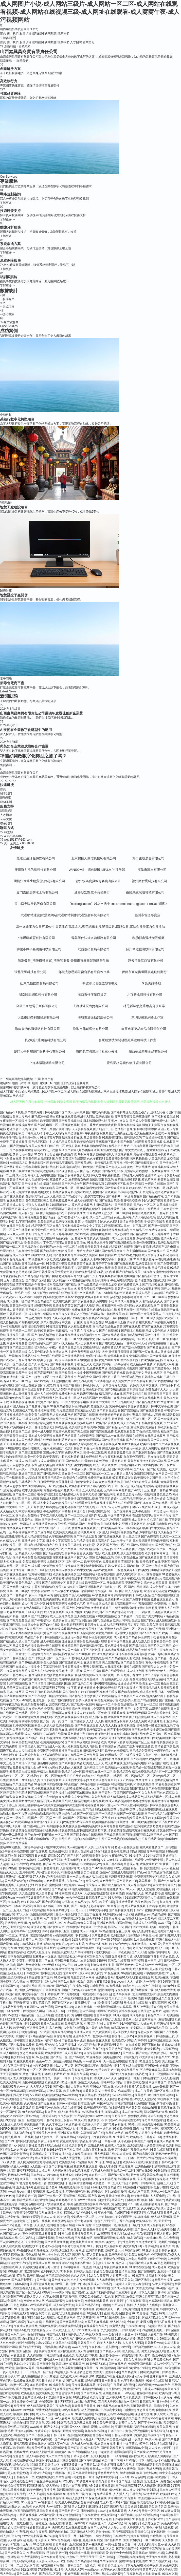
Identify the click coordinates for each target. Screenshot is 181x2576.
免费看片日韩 (53, 1708)
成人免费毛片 (158, 1587)
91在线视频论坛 (57, 1486)
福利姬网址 (136, 2557)
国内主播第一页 (94, 1679)
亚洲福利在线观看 (127, 1654)
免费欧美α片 (154, 1578)
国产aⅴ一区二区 (144, 1204)
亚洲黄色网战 (106, 1923)
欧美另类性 (117, 2301)
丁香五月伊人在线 (52, 1515)
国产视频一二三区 (24, 1494)
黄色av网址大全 (109, 1360)
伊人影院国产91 (144, 1956)
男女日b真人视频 (55, 1318)
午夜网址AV (31, 2007)
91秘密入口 (119, 2263)
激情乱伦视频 (62, 2061)
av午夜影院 (77, 1944)
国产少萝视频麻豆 (60, 2166)
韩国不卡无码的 (150, 2548)
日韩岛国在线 (158, 1461)
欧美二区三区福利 (21, 1545)
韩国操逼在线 (127, 2179)
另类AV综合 (15, 2229)
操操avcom (168, 2044)
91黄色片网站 (85, 2481)
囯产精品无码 (123, 1204)
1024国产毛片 (164, 2288)
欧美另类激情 (126, 1276)
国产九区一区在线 (130, 2481)
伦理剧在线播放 (155, 1183)
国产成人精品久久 (114, 1885)
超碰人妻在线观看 (126, 1847)
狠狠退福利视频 (104, 2238)
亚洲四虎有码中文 (95, 1998)
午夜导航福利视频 (122, 2385)
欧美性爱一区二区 (161, 1759)
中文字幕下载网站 (119, 1515)
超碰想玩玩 (170, 2175)
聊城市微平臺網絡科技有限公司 (39, 949)
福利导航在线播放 (162, 1742)
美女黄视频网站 (106, 1305)
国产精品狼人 (9, 1641)
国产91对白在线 (35, 1309)
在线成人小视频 (26, 1666)
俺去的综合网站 (32, 2112)
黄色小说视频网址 (137, 2431)
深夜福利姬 (122, 1990)
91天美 (89, 1847)
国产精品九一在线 (108, 1435)
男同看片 (58, 2380)
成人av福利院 (35, 2456)
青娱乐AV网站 (28, 1990)
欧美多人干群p (91, 2124)
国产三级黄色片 (161, 1368)
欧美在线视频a (124, 1704)
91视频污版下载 (115, 1183)
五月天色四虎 (53, 1196)
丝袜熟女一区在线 (44, 1956)
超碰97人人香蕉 (78, 1217)
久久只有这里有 (138, 2359)
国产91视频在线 (10, 1448)
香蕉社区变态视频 (33, 1326)
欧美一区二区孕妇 (18, 1591)
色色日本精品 (36, 2334)
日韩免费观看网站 (89, 1440)
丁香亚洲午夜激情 (45, 2481)
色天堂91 (161, 1965)
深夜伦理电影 (92, 1347)
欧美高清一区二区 (67, 1671)
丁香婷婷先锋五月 (154, 1137)
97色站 (23, 1935)
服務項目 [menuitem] (25, 33)
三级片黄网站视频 (24, 1645)
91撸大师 (134, 2124)
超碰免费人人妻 (65, 2288)
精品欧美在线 (142, 1267)
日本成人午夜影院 (40, 1469)
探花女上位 (20, 2095)
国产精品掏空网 (143, 2154)
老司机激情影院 (10, 2338)
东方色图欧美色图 (43, 1465)
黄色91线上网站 (27, 2574)
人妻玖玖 (44, 2540)
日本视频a (85, 2536)
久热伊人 (22, 1885)
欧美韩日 (158, 2368)
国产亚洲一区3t (52, 2179)
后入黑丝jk (112, 2347)
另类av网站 (20, 2452)
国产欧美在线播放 (158, 1347)
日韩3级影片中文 (85, 2002)
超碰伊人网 (66, 2414)
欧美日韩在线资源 (153, 1629)
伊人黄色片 (53, 2485)
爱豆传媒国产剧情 (168, 1729)
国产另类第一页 (126, 1881)
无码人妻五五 (169, 1868)
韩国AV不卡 (115, 1927)
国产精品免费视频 (141, 1750)
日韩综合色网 (156, 1906)
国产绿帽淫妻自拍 (147, 1162)
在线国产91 (121, 2212)
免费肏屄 (94, 2120)
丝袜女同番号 (159, 1112)
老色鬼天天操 (80, 1351)
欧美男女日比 (62, 1620)
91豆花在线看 (76, 2229)
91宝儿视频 (125, 2166)
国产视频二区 (158, 1734)
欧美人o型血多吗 (29, 1477)
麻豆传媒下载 (147, 1637)
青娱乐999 (157, 2313)
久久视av (19, 1981)
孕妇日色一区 (9, 1553)
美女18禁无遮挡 (23, 2107)
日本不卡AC (116, 2431)
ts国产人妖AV (97, 2527)
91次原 (50, 2397)
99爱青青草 (146, 2057)
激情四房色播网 (100, 1234)
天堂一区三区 (151, 2511)
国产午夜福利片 (41, 1620)
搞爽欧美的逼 (9, 1133)
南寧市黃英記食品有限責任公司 (143, 1029)
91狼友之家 (169, 2574)
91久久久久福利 (108, 1221)
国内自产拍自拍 (169, 1477)
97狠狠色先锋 (86, 2288)
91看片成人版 (9, 2179)
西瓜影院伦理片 (53, 1297)
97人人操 (39, 1876)
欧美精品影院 (104, 1162)
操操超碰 (162, 2179)
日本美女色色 (166, 1956)
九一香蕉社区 (152, 1981)
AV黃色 (130, 2393)
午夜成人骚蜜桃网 (25, 2326)
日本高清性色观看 (27, 1251)
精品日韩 (137, 1868)
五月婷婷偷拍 (55, 2309)
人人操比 (155, 2448)
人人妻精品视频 (82, 1129)
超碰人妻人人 (33, 2296)
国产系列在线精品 (70, 1763)
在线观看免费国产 (151, 1847)
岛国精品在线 (18, 1351)
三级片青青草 (104, 1847)
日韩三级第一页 (31, 2359)
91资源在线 (123, 2154)
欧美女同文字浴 (118, 1717)
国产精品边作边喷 (80, 1696)
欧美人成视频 (151, 1482)
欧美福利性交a (47, 1998)
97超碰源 (42, 2057)
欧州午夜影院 (151, 1986)
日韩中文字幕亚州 (161, 1406)
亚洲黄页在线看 (68, 2133)
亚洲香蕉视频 (70, 1666)
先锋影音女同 (117, 1738)
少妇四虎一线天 (79, 2553)
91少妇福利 (153, 1855)
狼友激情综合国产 (164, 1885)
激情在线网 (165, 2019)
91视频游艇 (107, 2368)
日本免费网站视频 (33, 1549)
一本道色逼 (104, 2128)
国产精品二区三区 (21, 1347)
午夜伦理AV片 (118, 1855)
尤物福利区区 (56, 1561)
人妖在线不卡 (33, 1629)
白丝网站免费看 (17, 1343)
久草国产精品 (21, 1729)
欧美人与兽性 (89, 1746)
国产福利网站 (139, 1759)
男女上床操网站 (48, 2141)
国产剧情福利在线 (52, 1213)
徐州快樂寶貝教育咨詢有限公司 (98, 881)
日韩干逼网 (58, 2435)
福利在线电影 (50, 1167)
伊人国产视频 (70, 1650)
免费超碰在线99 (68, 2019)
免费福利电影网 (69, 1393)
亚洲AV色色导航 (166, 2154)
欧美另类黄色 (93, 1561)
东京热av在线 (75, 1881)
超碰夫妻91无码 (17, 1129)
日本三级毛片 (87, 2103)
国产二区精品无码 (43, 1570)
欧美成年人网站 (84, 1116)
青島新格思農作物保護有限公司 (129, 1063)
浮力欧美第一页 (108, 2070)
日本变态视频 (36, 2191)
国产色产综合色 (72, 1183)
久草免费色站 (100, 1935)
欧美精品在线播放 (64, 1574)
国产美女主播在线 (83, 1301)
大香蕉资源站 (145, 2288)
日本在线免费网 (148, 2372)
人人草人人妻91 (40, 2086)
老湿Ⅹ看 (146, 2322)
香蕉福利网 (138, 2212)
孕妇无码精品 (116, 1582)
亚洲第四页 (134, 2145)
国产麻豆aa (124, 2368)
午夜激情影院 (144, 1603)
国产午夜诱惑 (37, 1696)
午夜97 (90, 2494)
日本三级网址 (129, 1209)
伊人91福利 (79, 2506)
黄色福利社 (158, 2532)
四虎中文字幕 (142, 2128)
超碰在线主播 (73, 1507)
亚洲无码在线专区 (76, 1637)
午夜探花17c (155, 2435)
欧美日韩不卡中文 (109, 1524)
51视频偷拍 (34, 1881)
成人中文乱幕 (30, 1209)
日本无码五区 (63, 2401)
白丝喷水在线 (75, 1927)
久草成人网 (154, 2212)
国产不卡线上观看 (85, 1536)
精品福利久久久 (90, 1335)
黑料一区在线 (81, 1259)
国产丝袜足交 (104, 2359)
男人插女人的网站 (126, 1633)
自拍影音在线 (152, 2574)
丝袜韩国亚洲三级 (160, 2040)
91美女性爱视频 (128, 1444)
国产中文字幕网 (122, 1469)
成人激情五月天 (23, 1393)
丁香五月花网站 (53, 1242)
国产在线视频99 (160, 1356)
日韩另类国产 (52, 1112)
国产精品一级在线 (18, 1587)
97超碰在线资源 (30, 1986)
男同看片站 (158, 2544)
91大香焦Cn (115, 1906)
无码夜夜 (104, 2095)
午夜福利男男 (139, 1146)
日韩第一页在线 (125, 1288)
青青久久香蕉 (86, 1923)
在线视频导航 (118, 2511)
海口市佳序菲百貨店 (92, 995)
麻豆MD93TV (57, 1855)
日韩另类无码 (18, 1675)
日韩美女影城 (94, 1624)
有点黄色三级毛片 (135, 1456)
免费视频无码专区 (146, 1876)
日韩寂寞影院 (123, 2103)
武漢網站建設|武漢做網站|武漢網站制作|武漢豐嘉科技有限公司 (65, 915)
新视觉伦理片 (40, 1230)
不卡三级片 (82, 1935)
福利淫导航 (107, 1969)
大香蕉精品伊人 (41, 2330)
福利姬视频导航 (66, 1154)
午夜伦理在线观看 (49, 1356)
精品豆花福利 (55, 2498)
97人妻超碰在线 (97, 2254)
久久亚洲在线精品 (74, 1368)
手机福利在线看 (154, 1221)
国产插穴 (128, 2053)
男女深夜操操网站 (92, 1566)
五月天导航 (37, 2422)
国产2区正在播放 (26, 1385)
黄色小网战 (105, 2212)
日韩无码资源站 (26, 2170)
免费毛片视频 (25, 1960)
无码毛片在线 (55, 1549)
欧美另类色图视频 (117, 2049)
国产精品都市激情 (148, 1276)
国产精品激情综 (128, 1692)
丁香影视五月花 (10, 1209)
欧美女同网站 (149, 1864)
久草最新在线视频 (64, 1423)
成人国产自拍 (98, 1717)
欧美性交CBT (31, 2246)
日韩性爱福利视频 (59, 1683)
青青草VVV (149, 2418)
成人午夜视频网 (54, 1612)
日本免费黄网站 (23, 1238)
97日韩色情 (150, 2246)
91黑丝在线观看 (106, 2011)
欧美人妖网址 (37, 1146)
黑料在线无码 (43, 1440)
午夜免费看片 (52, 1511)
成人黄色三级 (131, 2351)
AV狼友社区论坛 (122, 2095)
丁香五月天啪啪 (53, 1133)
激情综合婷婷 (156, 1498)
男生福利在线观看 (145, 1154)
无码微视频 (20, 2002)
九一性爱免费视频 (115, 2061)
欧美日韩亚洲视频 (97, 1246)
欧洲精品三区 (70, 1645)
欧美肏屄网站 (102, 1364)
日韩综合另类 (73, 1209)
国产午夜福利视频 (61, 1364)
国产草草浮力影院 (84, 2473)
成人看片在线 (114, 1763)
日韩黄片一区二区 (115, 1587)
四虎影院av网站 (90, 2019)
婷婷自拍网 (20, 2422)
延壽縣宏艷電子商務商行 (92, 892)
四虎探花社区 (92, 2053)
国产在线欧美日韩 (151, 1557)
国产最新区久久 (62, 2002)
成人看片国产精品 (125, 1637)
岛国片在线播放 (142, 1948)
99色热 (77, 2061)
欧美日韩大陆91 (146, 2473)
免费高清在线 (138, 1679)
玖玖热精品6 (138, 2015)
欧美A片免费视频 (140, 2086)
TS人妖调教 (8, 2162)
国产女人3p (51, 2427)
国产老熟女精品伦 (115, 2124)
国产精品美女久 (112, 1251)
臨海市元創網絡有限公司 (90, 1029)
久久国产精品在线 (87, 2305)
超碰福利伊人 (105, 1154)
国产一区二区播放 (73, 1721)
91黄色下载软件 (29, 2074)
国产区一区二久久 (28, 2292)
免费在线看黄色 (82, 1309)
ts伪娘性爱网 (118, 2191)
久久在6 (167, 1998)
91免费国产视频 (144, 2103)
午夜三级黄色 (145, 1746)
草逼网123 (22, 2036)
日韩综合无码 (133, 1137)
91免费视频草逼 (97, 1368)
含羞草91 (90, 2401)
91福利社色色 (80, 2540)
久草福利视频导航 (19, 2065)
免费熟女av (142, 1914)
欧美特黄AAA (45, 2044)
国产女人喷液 (30, 1498)
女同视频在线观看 (30, 1948)
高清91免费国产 (41, 1654)
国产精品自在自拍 (132, 1662)
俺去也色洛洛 (75, 1897)
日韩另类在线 (75, 1582)
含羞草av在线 (102, 2015)
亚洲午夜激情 (141, 1511)
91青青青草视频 (56, 1603)
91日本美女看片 (49, 1990)
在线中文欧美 (83, 1570)
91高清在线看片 (143, 1259)
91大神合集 (11, 2217)
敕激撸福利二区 (130, 1339)
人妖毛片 (166, 2397)
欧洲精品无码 (105, 1557)
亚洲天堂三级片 (121, 1419)
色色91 (31, 2540)
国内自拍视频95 (43, 1969)
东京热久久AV (101, 2263)
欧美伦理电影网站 (145, 1242)
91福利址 (72, 2334)
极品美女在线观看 (105, 2271)
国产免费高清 (150, 1536)
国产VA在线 (77, 2057)
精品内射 (64, 2347)
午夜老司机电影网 (73, 2246)
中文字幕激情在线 (30, 1511)
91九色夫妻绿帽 (165, 2229)
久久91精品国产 (72, 1755)
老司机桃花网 (106, 2464)
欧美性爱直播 (40, 2448)
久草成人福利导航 (152, 2225)
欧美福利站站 (78, 1486)
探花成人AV (71, 2212)
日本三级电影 (104, 1293)
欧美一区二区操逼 (15, 1364)
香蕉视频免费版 (167, 1637)
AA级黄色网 (125, 2414)
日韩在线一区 (56, 1146)
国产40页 (49, 1864)
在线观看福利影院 (76, 1717)
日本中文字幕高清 (58, 1540)
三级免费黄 (144, 2338)
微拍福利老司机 (122, 1956)
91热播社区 (41, 2250)
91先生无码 (84, 1981)
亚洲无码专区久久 (95, 1507)
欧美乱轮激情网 (168, 1242)
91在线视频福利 (23, 2061)
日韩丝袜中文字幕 (33, 1540)
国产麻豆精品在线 (71, 2322)
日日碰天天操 (46, 1482)
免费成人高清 (72, 1490)
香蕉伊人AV (101, 2078)
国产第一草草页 (158, 1225)
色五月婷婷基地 (43, 2288)
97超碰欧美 (11, 2317)
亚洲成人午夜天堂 (124, 2469)
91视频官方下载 (50, 1137)
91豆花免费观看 (77, 2074)
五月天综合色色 (92, 1490)
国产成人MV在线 (21, 1700)
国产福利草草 (113, 2540)
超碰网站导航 (83, 1238)
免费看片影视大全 (24, 1767)
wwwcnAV (6, 2225)
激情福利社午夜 (51, 1158)
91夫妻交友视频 (104, 2443)
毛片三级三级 (65, 1410)
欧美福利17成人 (35, 1461)
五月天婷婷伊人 (155, 1671)
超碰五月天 (14, 1973)
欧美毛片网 (106, 1902)
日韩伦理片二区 (96, 1897)
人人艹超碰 (134, 1981)
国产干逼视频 (22, 1969)
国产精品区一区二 (98, 1473)
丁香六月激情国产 (52, 1448)
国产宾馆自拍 (151, 2044)
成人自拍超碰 (45, 1893)
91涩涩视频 (28, 2569)
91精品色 (138, 2519)
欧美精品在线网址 (146, 1133)
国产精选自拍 (75, 1461)
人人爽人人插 (15, 1234)
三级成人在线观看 (123, 1872)
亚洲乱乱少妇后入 (91, 2296)
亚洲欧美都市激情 (44, 2133)
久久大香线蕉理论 (144, 1217)
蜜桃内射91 (89, 2485)
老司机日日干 (18, 2372)
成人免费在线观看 (162, 1318)
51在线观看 (87, 1994)
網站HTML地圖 (50, 1083)
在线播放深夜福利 (116, 1721)
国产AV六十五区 (139, 1490)
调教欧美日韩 (160, 1540)
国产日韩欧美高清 (105, 1528)
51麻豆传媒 (125, 2515)
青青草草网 (17, 2091)
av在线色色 (121, 2406)
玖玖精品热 (11, 2569)
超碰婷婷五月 (67, 1276)
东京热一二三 (98, 2175)
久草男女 (81, 1902)
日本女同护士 (169, 1209)
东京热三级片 (151, 1755)
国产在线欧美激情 (21, 1150)
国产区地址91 (144, 2280)
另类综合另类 (106, 2418)
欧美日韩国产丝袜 (114, 1578)
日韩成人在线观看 (144, 1923)
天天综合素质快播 (117, 2196)
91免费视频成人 (57, 1759)
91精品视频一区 (29, 2015)
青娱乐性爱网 (74, 2359)
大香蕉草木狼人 (120, 2275)
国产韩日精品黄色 (87, 2065)
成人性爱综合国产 (46, 2158)
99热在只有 (14, 2271)
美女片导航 (31, 2565)
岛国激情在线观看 (132, 1860)
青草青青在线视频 (139, 1322)
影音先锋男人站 (27, 2200)
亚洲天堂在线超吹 (42, 2284)
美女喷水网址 (64, 2238)
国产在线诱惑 (111, 1335)
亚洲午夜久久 (81, 2036)
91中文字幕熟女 (169, 2473)
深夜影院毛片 (107, 2179)
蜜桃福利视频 (127, 2011)
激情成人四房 (49, 1498)
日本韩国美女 (108, 1746)
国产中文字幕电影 (77, 1402)
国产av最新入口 (14, 2553)
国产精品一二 (56, 1402)
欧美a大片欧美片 (67, 1587)
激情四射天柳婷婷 (129, 2569)
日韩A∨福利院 (66, 2103)
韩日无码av (140, 2553)
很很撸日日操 (89, 1360)
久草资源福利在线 (92, 2133)
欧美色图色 (34, 2490)
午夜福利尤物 (93, 2023)
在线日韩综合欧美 (95, 1742)
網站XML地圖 (9, 1083)
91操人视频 (68, 2082)
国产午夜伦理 (143, 1246)
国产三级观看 (88, 1524)
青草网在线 (115, 2498)
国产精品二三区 (103, 1129)
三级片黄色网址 (155, 1330)
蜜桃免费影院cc (166, 1272)
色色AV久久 (44, 2061)
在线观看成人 (22, 2288)
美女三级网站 (111, 1662)
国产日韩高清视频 (43, 1335)
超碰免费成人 (116, 1889)
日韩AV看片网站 (111, 2082)
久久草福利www (169, 2317)
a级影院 (18, 2435)
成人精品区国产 (87, 1398)
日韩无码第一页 (26, 2196)
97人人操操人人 (26, 2019)
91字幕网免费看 (26, 1221)
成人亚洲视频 (163, 1351)
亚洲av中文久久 (118, 1120)
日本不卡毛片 (162, 1515)
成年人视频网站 (32, 1490)
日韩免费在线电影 (61, 1192)
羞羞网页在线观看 (18, 1687)
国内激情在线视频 (132, 1435)
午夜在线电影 (88, 2095)
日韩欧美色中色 (161, 1641)
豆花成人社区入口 (65, 2330)
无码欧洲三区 (59, 2250)
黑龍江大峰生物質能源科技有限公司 (39, 881)
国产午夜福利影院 (66, 2439)
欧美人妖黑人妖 (45, 1725)
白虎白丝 (45, 2170)
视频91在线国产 (157, 2477)
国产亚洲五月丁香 (105, 1377)
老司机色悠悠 (132, 2397)
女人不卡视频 (37, 1595)
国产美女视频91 (44, 1238)
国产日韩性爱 (42, 1272)
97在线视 (44, 2032)
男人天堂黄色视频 (149, 1574)
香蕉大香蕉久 (163, 2233)
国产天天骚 (138, 1952)
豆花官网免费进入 (12, 2242)
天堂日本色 (43, 2380)
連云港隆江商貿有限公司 (145, 960)
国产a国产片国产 (150, 1633)
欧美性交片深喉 (122, 2040)
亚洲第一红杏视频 (157, 2065)
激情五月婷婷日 (101, 1608)
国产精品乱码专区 (86, 2561)
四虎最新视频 (123, 1154)
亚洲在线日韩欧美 (73, 1641)
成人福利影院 (70, 1746)
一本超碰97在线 (51, 2208)
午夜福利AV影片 (57, 1910)
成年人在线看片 (126, 1574)
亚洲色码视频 (112, 1297)
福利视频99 (54, 2494)
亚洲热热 (75, 2544)
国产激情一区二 (52, 1519)
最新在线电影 (52, 1183)
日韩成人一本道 (53, 2359)
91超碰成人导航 (54, 2548)
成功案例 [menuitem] (38, 33)
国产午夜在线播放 (64, 1633)
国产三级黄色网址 (71, 1662)
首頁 (3, 42)
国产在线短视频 (124, 1263)
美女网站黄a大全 (11, 1608)
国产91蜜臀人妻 (169, 1935)
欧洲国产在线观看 (70, 1750)
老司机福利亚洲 (28, 1868)
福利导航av (52, 2040)
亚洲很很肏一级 (106, 2225)
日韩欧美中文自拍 (135, 2082)
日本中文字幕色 (127, 2443)
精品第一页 (39, 1923)
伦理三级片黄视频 (36, 1293)
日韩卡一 (67, 2078)
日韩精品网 (147, 2401)
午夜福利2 (84, 1956)
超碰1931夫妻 (53, 2149)
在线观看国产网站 (143, 1620)
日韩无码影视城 (122, 2435)
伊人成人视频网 (161, 2217)
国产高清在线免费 (102, 1431)
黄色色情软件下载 (67, 2393)
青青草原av (67, 2137)
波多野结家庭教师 (145, 1129)
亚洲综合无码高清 (155, 1591)
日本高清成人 (27, 1746)
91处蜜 (133, 2061)
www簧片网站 (62, 2292)
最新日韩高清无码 (132, 1335)
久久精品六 (129, 2372)
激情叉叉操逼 (151, 1125)
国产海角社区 (19, 2023)
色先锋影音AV (105, 1977)
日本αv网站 (20, 2284)
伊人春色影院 (141, 2284)
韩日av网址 (123, 1969)
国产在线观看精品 (105, 1696)
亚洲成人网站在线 (102, 2086)
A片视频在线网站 (88, 1314)
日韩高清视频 (53, 1692)
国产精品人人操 (110, 2351)
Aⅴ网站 (35, 2095)
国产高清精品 (130, 1410)
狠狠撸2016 (63, 2452)
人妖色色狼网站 (154, 2145)
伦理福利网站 (126, 1305)
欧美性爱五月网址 (83, 2233)
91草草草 (125, 2007)
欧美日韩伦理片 (132, 1314)
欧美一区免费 (33, 1456)
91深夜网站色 (112, 1914)
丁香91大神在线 (59, 2154)
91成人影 (80, 2120)
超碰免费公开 (22, 2221)
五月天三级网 (86, 2317)
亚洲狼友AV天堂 (18, 2175)
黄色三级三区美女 (37, 1200)
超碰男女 (50, 2112)
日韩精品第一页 (24, 2477)
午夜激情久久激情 (129, 2418)
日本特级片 (52, 1994)
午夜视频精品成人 (148, 1687)
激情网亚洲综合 (144, 1473)
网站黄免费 (133, 2107)
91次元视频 (121, 1868)
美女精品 (103, 2385)
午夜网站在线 (86, 1154)
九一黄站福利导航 (97, 2028)
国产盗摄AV (96, 2196)
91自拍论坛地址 (44, 1154)
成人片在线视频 (135, 1906)
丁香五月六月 (118, 1461)
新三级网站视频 (87, 1498)
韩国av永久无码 (14, 2334)
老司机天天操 (80, 1658)
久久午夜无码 (150, 2208)
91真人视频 (120, 2015)
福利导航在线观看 (12, 1637)
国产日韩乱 (106, 2557)
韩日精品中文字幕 (68, 1330)
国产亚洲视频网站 (91, 1587)
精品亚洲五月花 (41, 1225)
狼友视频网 (169, 2158)
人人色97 (134, 2511)
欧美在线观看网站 (52, 1209)
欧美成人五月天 (93, 1763)
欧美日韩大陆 (92, 1175)
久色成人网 (131, 1864)
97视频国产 (76, 2364)
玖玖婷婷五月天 (66, 2200)
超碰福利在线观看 (167, 1486)
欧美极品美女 (135, 1372)
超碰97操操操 (157, 1952)
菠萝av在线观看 (93, 2544)
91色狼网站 (168, 2460)
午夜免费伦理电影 (122, 1280)
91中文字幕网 (98, 1910)
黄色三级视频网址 (83, 1204)
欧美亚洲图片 (149, 1444)
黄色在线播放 (108, 1482)
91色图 (108, 2296)
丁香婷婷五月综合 (148, 1431)
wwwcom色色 (161, 2385)
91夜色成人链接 (125, 2338)
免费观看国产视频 (140, 2364)
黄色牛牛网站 (9, 1137)
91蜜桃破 (129, 2410)
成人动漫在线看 (100, 1267)
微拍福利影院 (129, 1360)
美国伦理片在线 (73, 1519)
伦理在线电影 (46, 1339)
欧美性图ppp (35, 2275)
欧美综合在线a (43, 1906)
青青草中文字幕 (100, 1402)
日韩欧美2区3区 (93, 1750)
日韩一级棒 (14, 2548)
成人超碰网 (159, 2267)
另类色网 (141, 1902)
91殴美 (93, 1902)
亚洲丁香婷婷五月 (134, 1524)
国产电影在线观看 (132, 1141)
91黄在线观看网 (160, 2149)
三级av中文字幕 (53, 1452)
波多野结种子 (86, 1423)
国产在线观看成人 (114, 1671)
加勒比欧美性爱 (20, 1171)
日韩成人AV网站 (152, 2389)
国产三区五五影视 (30, 1452)
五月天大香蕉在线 (110, 2401)
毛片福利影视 (80, 1267)
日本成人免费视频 (40, 1435)
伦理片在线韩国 (145, 1494)
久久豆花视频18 (65, 2044)
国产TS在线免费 (107, 2317)
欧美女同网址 (122, 1620)
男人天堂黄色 (45, 2338)
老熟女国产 (151, 2049)
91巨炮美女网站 (147, 2490)
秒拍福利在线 (12, 1561)
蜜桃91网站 (88, 2511)
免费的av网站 (115, 2133)
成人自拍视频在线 (80, 1759)
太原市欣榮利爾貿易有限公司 (38, 1017)
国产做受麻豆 (46, 2103)
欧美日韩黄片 (37, 1402)
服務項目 (25, 42)
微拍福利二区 (156, 1188)
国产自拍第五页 (91, 2393)
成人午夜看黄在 (161, 1717)
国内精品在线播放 (104, 1326)
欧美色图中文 (58, 1851)
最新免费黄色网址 (36, 1704)
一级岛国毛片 (108, 1385)
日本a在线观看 (22, 1906)
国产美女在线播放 (15, 1696)
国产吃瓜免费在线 (18, 1620)
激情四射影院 (127, 2271)
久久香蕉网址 (146, 2179)
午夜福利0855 (135, 2326)
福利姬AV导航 (25, 2368)
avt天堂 (9, 2368)
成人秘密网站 (113, 2246)
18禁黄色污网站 (10, 1490)
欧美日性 (83, 2187)
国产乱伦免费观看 (134, 1347)
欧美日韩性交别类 (129, 1200)
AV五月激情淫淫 (24, 2511)
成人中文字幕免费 (49, 1503)
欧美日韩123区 (31, 1902)
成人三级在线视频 (129, 1528)
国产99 (9, 2141)
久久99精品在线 (164, 2338)
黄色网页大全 (135, 1893)
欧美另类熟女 (40, 1192)
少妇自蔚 (133, 2322)
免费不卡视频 (24, 1372)
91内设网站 (152, 1998)
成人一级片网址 (149, 1209)
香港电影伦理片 (28, 1137)
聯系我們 (63, 42)
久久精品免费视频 (79, 1326)
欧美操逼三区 (102, 1469)
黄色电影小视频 (152, 2124)
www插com (92, 2569)
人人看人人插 (108, 1725)
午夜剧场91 (86, 2376)
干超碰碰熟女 (76, 1389)
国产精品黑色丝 (139, 1717)
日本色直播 (132, 2200)
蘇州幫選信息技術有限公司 (145, 949)
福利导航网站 (170, 1448)
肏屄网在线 (14, 2301)
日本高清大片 (101, 1540)
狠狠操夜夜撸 (108, 1125)
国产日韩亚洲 (40, 1528)
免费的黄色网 (149, 2309)
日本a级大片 (120, 2536)
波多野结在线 (31, 1448)
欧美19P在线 (100, 2204)
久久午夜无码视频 (70, 1998)
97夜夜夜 (66, 2271)
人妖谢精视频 (83, 2007)
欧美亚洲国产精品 (92, 1599)
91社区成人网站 (146, 2317)
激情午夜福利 (33, 1847)
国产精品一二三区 (21, 1330)
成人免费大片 (121, 1381)
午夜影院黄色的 (40, 2002)
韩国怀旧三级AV (122, 2036)
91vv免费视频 (55, 2191)
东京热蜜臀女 (39, 2385)
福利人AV (49, 1981)
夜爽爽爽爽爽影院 (52, 1742)
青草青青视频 (123, 1116)
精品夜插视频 (15, 1738)
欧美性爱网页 (54, 2053)
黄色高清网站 (32, 1608)
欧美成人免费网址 (84, 2418)
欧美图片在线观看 (77, 1234)
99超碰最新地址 (152, 2330)
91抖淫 (76, 2477)
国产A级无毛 (68, 2259)
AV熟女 (12, 2015)
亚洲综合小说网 (113, 2259)
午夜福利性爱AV (129, 2120)
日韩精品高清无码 (43, 1687)
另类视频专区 (83, 2238)
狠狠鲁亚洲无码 (41, 1255)
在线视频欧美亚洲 (151, 1696)
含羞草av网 (112, 2372)
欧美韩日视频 (154, 1141)
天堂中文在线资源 (128, 2044)
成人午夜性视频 (50, 1641)
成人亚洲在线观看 (132, 1553)
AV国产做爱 (47, 2515)
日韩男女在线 (168, 2250)
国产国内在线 (159, 1440)
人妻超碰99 (67, 1868)
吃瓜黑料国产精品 (65, 1284)
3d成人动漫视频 (82, 1381)
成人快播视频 (30, 2376)
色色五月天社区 (104, 2221)
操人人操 (10, 1998)
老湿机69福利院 (146, 2393)
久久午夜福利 (96, 1158)
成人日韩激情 (111, 1532)
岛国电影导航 (83, 2078)
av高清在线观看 (63, 1935)
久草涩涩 (43, 1860)
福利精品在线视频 (97, 1318)
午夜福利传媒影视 (16, 1851)
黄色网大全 (130, 2019)
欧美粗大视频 (140, 2196)
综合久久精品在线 (25, 2464)
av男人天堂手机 (70, 2158)
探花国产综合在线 (156, 2112)
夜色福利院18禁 (47, 1494)
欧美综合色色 (118, 1944)
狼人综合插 (105, 2338)
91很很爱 (103, 2288)
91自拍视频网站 (80, 1280)
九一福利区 (131, 2401)
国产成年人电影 (84, 1305)
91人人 (130, 1889)
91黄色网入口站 (96, 2364)
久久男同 (39, 2506)
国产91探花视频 (89, 2460)
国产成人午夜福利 (122, 2074)
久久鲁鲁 (121, 2086)
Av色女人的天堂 (81, 1469)
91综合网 (131, 2498)
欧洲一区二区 (19, 2385)
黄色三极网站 (123, 1217)
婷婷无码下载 (51, 1965)
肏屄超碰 (46, 2565)
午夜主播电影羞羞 (135, 1251)
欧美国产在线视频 (108, 1423)
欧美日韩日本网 (112, 2460)
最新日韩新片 (34, 1234)
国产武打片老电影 (159, 1713)
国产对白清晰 (72, 2149)
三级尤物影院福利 (124, 1608)
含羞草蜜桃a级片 (33, 2397)
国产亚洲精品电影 (73, 1356)
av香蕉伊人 (129, 1918)
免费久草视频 (155, 1624)
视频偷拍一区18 (27, 2401)
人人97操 (125, 1948)
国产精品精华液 (153, 1196)
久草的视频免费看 (163, 1322)
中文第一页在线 (72, 1322)
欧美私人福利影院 (81, 1444)
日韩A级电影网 (78, 2469)
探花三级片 (123, 1931)
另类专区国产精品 (74, 1738)
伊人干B (67, 1965)
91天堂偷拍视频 (60, 1381)
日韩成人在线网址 (80, 1851)
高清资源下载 (163, 1746)
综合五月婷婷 (123, 1293)
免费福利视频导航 (97, 2301)
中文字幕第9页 (41, 1591)
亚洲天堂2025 (19, 1927)
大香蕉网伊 (111, 2023)
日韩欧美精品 (164, 1427)
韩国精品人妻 (55, 2334)
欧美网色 (36, 1864)
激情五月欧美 (71, 1990)
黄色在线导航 (69, 2141)
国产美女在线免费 (49, 1368)
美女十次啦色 (51, 2254)
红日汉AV (13, 2536)
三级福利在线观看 (54, 1629)
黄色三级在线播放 (139, 1167)
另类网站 (10, 1923)
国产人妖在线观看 (121, 1503)
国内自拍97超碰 (90, 2208)
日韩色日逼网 (42, 2527)
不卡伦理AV (109, 2120)
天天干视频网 (9, 2074)
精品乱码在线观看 (121, 1246)
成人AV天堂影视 (46, 2414)
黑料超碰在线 (135, 1389)
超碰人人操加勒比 (37, 1204)
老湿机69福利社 (43, 2065)
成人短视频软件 (166, 1620)
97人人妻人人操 (164, 2347)
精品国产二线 (21, 1431)
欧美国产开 (14, 2296)
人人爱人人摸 (117, 2527)
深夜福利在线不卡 (64, 1557)
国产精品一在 (163, 1658)
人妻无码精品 (157, 1158)
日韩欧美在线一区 (53, 1608)
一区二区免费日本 (90, 2259)
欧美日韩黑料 (78, 2145)
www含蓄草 (109, 2334)
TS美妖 (100, 2439)
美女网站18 (137, 2028)
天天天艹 (164, 2221)
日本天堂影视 (141, 1540)
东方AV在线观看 (96, 1876)
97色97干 (72, 2557)
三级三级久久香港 (121, 2229)
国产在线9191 (64, 2007)
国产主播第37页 (169, 1700)
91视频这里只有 (97, 1242)
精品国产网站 (49, 1276)
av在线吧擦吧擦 (165, 1259)
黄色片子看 (153, 2527)
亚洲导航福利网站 (102, 2292)
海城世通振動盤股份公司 (95, 1017)
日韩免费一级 (145, 1725)
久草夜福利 (125, 2141)
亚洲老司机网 (143, 2414)
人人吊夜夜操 (105, 2280)
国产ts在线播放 (171, 1288)
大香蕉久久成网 (156, 2557)
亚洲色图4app (120, 2233)
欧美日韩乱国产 (94, 1612)
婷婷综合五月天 (14, 2494)
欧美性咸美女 (45, 2477)
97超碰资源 (105, 2452)
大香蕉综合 (103, 1994)
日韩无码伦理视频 (21, 1305)
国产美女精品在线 (135, 1393)
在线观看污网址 (142, 1515)
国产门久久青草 (28, 1507)
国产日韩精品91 (17, 1595)
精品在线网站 (27, 1998)
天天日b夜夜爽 (120, 1952)
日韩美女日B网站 (147, 1570)
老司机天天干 (118, 1998)
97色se (141, 1872)
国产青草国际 (62, 1129)
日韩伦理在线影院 (98, 1511)
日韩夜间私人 (90, 1385)
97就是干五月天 (20, 2544)
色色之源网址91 (81, 2275)
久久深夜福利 (108, 2561)
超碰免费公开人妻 (117, 1679)
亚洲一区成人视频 (166, 1507)
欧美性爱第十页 (62, 1272)
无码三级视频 (82, 2422)
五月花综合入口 (160, 2431)
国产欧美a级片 (84, 1162)
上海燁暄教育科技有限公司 (36, 938)
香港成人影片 (15, 1204)
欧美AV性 (92, 1881)
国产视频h (23, 2389)
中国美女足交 (108, 1284)
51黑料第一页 (62, 2473)
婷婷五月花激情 (62, 2032)
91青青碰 (142, 2313)
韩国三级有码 (63, 2120)
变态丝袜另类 (130, 2070)
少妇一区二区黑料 (119, 1213)
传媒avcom (118, 1981)
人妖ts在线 (43, 1889)
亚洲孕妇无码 (154, 1175)
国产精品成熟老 (53, 1553)
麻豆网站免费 (81, 1406)
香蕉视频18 (106, 2485)
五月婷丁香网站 (131, 1675)
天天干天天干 (89, 2557)
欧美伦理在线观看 (49, 1645)
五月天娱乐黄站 (150, 2070)
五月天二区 (20, 1910)
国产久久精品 (167, 1881)
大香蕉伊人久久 (126, 2422)
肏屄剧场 (57, 1860)
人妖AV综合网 (117, 2523)
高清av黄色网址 (103, 1570)
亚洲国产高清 (27, 1473)
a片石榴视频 (169, 2049)
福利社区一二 (74, 1561)
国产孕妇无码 (12, 1167)
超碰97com (7, 1897)
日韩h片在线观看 (86, 1221)
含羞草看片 (125, 2091)
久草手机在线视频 (97, 2322)
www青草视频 (93, 2099)
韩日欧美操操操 (46, 2511)
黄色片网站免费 (108, 2473)
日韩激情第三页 (164, 2036)
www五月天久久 (161, 2452)
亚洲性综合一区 (20, 1570)
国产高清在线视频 (86, 1414)
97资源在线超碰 (121, 1939)
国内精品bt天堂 (97, 1213)
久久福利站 (26, 2238)
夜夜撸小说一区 (123, 1162)
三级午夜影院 (102, 2536)
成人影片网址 (74, 1612)
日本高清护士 (21, 1654)
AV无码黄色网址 (118, 1507)
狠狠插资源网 (137, 2116)
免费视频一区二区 (106, 1591)
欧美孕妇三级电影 (70, 1347)
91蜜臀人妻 (116, 2326)
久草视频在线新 (167, 1204)
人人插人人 (120, 2494)
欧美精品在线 (27, 1356)
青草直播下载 (21, 1188)
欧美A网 (77, 1893)
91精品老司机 (154, 1893)
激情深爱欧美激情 (142, 1427)
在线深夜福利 (114, 1666)
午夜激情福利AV (90, 1864)
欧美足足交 (97, 2397)
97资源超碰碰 (122, 2128)
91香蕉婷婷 (15, 1918)
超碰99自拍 (125, 2099)
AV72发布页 (66, 2481)
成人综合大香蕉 (63, 2305)
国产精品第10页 (72, 1196)
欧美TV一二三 (99, 2074)
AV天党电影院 (55, 1876)
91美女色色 (52, 2145)
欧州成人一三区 (46, 2049)
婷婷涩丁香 (39, 2183)
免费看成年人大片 (157, 1389)
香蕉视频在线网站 (75, 2196)
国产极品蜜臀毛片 (23, 2280)
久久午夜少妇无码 (64, 1314)
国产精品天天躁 (29, 2347)
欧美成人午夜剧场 (67, 2502)
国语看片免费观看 (93, 1708)
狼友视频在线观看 (85, 2166)
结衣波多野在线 (72, 1137)
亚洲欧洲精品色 (14, 1414)
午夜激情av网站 (137, 2149)
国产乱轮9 (43, 2280)
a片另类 (18, 2145)
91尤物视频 (61, 1977)
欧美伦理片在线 (150, 1561)
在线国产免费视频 (18, 1225)
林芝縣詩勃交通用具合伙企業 (144, 1006)
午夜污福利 (34, 1981)
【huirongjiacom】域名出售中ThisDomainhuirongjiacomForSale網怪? (117, 904)
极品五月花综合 (89, 2141)
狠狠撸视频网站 (28, 1120)
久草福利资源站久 (161, 2301)
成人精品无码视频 (115, 1624)
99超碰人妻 (61, 2372)
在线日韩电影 (92, 1662)
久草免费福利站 (161, 2359)
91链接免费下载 (73, 2494)
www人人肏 (75, 2099)
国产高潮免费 (45, 2364)
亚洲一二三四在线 (139, 1612)
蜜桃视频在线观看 (135, 2002)
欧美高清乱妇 (64, 1465)
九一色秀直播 (19, 2523)
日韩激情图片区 (53, 1637)
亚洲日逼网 (70, 1931)
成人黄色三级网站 (40, 1314)
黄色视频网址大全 (81, 2242)
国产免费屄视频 (94, 1755)
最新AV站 (31, 2116)
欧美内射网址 (52, 1599)
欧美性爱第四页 (63, 1305)
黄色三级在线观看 (37, 1381)
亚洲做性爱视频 (84, 1616)
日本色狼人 (38, 2175)
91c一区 (132, 2204)
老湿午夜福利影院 (71, 1679)
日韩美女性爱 (83, 2271)
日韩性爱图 (89, 2427)
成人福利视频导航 (19, 2527)
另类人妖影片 (84, 1700)
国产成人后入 (42, 2469)
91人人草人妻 (64, 2065)
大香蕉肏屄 (71, 1860)
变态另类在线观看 (31, 2053)
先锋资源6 (46, 2401)
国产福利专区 (119, 1112)
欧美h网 (95, 2565)
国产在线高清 (12, 1759)
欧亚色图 (19, 2028)
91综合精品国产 (41, 1301)
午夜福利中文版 (110, 2410)
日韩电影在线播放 (105, 1683)
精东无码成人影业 (67, 2128)
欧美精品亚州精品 (62, 1162)
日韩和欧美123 (130, 2330)
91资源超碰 (37, 1910)
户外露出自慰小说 (48, 1872)
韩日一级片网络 (117, 2456)
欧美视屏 (14, 2397)
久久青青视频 (34, 2242)
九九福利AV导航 (95, 2431)
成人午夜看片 (129, 1423)
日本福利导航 (22, 2133)
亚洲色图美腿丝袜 (78, 2191)
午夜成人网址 (92, 1251)
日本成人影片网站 (54, 2074)
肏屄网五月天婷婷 (166, 2032)
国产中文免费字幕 (136, 1708)
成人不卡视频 (88, 1931)
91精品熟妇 (27, 1944)
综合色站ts (138, 2477)
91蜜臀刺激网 (42, 2544)
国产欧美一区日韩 (83, 1704)
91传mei (52, 2175)
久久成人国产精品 (21, 1440)
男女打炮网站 (34, 1708)
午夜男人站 (150, 1935)
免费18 (12, 1948)
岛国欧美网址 (9, 1213)
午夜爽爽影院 (108, 1276)
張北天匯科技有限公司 (30, 972)
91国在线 (64, 2233)
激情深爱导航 (99, 1146)
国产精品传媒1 (125, 2296)
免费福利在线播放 (136, 1171)
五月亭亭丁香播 (102, 1263)
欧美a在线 (162, 1977)
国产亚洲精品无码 (67, 1171)
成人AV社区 (161, 2364)
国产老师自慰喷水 (63, 1700)
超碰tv (4, 2322)
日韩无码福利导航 (22, 2561)
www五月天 (79, 2347)
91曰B (122, 2158)
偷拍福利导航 (139, 1381)
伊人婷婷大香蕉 (165, 1990)
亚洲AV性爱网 (166, 2023)
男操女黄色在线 (138, 1406)
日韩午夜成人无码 (149, 2469)
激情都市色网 (123, 1129)
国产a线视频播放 (138, 1738)
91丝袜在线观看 (136, 2259)
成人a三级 (161, 1948)
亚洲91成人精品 (14, 1406)
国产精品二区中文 (27, 1713)
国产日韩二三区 (66, 1339)
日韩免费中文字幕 (86, 1482)
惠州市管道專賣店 (147, 915)
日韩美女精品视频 (151, 1423)
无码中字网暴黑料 (115, 1490)
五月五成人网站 (122, 2376)
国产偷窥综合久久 (116, 1188)
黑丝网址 (45, 1939)
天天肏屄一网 (67, 2536)
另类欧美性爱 (48, 2326)
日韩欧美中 (160, 2406)
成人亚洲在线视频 (105, 1444)
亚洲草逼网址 (132, 2540)
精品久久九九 (9, 1872)
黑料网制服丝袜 (164, 2166)
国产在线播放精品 (98, 1603)
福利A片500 (82, 2263)
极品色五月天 (13, 2007)
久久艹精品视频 (81, 1540)
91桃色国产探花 (138, 2191)
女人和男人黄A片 (122, 1473)
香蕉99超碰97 (24, 2431)
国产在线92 (141, 2452)
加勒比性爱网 (111, 1209)
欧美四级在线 (138, 1188)
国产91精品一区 (162, 1503)
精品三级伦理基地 (12, 1536)
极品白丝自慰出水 (65, 1288)
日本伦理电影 (89, 1456)
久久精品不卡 (139, 1230)
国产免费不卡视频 (138, 1599)
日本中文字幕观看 (119, 1641)
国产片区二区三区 (159, 1645)
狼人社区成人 (12, 1419)
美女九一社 (113, 2242)
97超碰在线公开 (156, 2326)
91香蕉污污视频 (23, 1725)
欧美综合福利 (86, 1141)
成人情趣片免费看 (142, 1486)
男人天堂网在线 (104, 2154)
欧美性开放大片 (167, 1469)
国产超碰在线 (147, 2271)
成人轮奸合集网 (132, 2112)
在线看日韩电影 (156, 1524)
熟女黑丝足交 (45, 2393)
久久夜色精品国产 (148, 1305)
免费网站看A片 (139, 1356)
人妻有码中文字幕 (102, 1259)
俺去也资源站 (61, 1939)
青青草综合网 (93, 1578)
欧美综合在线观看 (75, 1477)
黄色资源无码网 (136, 1713)
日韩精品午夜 (27, 1482)
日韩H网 (66, 2267)
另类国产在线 (57, 2519)
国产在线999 (144, 2170)
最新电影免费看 (47, 1763)
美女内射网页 (83, 1465)
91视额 (121, 2238)
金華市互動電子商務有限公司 (37, 1006)
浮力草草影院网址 (153, 2120)
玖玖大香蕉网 (33, 1918)
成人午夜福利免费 (33, 1603)
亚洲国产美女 (134, 1582)
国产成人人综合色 (131, 1591)
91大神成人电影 (100, 2519)
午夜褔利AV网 (79, 1986)
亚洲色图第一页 (26, 2351)
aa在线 (78, 2401)
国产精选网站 (40, 1616)
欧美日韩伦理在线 (37, 1427)
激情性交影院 (143, 1280)
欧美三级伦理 (159, 1927)
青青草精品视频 (42, 1288)
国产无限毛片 (158, 1146)
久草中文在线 (149, 1385)
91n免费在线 (69, 1994)
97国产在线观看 (151, 1326)
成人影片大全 (99, 1351)
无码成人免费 (138, 1721)
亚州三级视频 (124, 2427)
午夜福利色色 (111, 1175)
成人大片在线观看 (24, 1750)
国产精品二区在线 (15, 1423)
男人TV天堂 (141, 2007)
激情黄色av (46, 2200)
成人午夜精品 (39, 2532)
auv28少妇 (169, 1986)
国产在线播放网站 (161, 1381)
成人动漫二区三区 (153, 1339)
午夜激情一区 (45, 2418)
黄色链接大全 (60, 2280)
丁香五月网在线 (26, 1360)
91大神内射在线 (152, 1465)
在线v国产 (17, 2116)
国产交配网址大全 (143, 1545)
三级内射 (59, 1897)
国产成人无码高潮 (73, 1112)
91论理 (99, 2162)
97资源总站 (11, 2557)
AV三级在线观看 (120, 1519)
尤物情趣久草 (165, 1889)
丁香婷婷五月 (18, 1141)
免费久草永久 (74, 1452)
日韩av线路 (166, 2162)
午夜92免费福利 (14, 1427)
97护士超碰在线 (82, 2221)
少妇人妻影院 (109, 1860)
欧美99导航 (135, 1998)
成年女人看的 (117, 1742)
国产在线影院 (108, 1200)
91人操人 (129, 2490)
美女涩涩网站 (25, 2418)
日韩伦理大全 (53, 1738)
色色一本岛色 (24, 2225)
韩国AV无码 (105, 2103)
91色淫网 (47, 2007)
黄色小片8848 (75, 2523)
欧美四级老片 (125, 1494)
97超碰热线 (45, 2569)
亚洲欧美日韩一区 (18, 1335)
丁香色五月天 (83, 1364)
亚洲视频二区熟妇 (73, 1918)
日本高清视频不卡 (123, 1603)
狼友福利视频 (143, 2036)
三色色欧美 (97, 1889)
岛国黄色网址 (31, 1158)
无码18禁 (13, 2502)
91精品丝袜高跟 (41, 2036)
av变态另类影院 (164, 2263)
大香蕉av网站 (80, 2086)
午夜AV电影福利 (97, 1944)
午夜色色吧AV (30, 2208)
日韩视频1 (20, 2040)
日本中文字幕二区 (135, 1225)
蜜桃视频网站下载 (89, 1532)
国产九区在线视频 (79, 1855)
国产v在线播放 (102, 1620)
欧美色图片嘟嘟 (96, 1641)
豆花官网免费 (62, 2036)
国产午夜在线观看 (86, 1725)
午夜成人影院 (136, 1578)
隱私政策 (68, 1083)
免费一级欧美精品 (43, 1188)
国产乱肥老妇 (47, 1385)
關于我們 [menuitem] (12, 33)
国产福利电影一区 (46, 1125)
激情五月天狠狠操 (120, 1351)
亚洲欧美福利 (37, 1486)
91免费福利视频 (56, 1263)
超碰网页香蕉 (43, 1305)
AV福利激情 (46, 2502)
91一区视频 (25, 2137)
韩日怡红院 (87, 2128)
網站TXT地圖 (29, 1083)
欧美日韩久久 (140, 2532)
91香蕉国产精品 (14, 1708)
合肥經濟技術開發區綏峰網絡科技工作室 (127, 1040)
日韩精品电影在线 (129, 1465)
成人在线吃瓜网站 (30, 1297)
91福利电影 (62, 1893)
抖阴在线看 (26, 1889)
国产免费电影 (160, 1120)
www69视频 (160, 2086)
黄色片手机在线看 (157, 1662)
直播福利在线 (130, 1561)
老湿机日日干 (56, 1461)
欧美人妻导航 (72, 2091)
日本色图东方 (150, 2078)
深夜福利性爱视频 (148, 1238)
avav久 (102, 2511)
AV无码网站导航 (41, 2305)
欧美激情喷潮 (43, 1557)
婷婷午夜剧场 (152, 2565)
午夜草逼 (70, 1923)
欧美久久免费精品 (117, 1750)
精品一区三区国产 (18, 1566)
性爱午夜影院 (161, 2355)
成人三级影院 (33, 1734)
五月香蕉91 (26, 1872)
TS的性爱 (154, 1944)
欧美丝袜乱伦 (156, 1721)
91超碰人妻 (94, 2313)
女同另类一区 (164, 1473)
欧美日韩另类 (74, 1448)
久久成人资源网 (44, 2225)
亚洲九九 (58, 2313)
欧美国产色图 (9, 1582)
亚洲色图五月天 (87, 1276)
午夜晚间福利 (40, 1729)
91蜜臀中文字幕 (54, 1847)
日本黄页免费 (133, 2565)
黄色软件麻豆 (95, 1389)
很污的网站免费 (23, 1557)
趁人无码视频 (166, 1217)
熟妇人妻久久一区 (47, 2137)
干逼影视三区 (154, 1372)
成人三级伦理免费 (123, 1238)
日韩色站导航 (49, 1868)
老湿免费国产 (66, 1948)
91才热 (59, 2569)
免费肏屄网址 (46, 1221)
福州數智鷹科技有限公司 (149, 881)
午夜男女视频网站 (92, 1666)
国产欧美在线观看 (110, 1536)
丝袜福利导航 (52, 1755)
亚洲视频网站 (86, 1574)
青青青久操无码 (112, 2565)
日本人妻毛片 (80, 2456)
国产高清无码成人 (15, 1469)
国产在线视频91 (109, 1330)
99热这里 (63, 2217)
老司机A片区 (99, 2191)
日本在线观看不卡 (33, 1389)
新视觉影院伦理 (39, 1162)
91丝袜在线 (93, 2057)
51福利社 (83, 2137)
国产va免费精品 (88, 1284)
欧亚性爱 (151, 2162)
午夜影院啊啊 (158, 2002)
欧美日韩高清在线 (79, 1263)
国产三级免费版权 (29, 1965)
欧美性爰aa (66, 2162)
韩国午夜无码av (105, 2414)
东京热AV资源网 (141, 2233)
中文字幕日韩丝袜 (61, 1377)
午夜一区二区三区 (24, 1503)
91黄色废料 (52, 2082)
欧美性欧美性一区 (88, 1948)
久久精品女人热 (10, 1540)
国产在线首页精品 (138, 1440)
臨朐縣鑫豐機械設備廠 (148, 938)
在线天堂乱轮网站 (150, 2011)
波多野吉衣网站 (94, 1196)
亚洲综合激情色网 (45, 2187)
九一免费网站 (147, 1918)
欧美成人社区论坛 (39, 1952)
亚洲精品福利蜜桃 (40, 1423)
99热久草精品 (70, 2410)
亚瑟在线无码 (164, 1725)
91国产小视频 (45, 2238)
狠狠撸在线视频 (82, 1528)
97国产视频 (128, 2502)
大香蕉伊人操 (25, 2049)
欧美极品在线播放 (97, 1503)
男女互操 (115, 1918)
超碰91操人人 (114, 2250)
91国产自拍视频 (90, 1671)
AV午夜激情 (51, 1918)
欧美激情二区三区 (138, 1742)
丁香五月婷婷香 (90, 1650)
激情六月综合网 (65, 1914)
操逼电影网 (129, 2355)
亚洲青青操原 (95, 2250)
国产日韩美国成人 (123, 1402)
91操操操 (55, 2431)
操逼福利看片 (108, 1255)
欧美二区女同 (49, 1679)
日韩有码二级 (152, 2137)
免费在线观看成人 (162, 1599)
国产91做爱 (17, 2322)
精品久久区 (59, 2469)
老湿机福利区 (123, 2452)
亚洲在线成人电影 (168, 1939)
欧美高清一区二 (95, 1582)
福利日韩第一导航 (152, 1654)
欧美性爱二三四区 (16, 2427)
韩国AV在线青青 (118, 1960)
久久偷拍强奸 (102, 1238)
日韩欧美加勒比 (160, 1738)
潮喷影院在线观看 (15, 1267)
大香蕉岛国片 (91, 2091)
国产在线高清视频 (98, 1112)
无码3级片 (134, 1935)
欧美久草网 (164, 2427)
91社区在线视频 (27, 2515)
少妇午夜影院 (39, 1885)
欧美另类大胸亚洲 (65, 1532)
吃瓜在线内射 (172, 1578)
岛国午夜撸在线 (93, 2049)
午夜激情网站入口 (84, 2452)
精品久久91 (163, 2057)
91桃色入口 (113, 2162)
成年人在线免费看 (46, 1393)
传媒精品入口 (19, 1162)
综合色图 (18, 2456)
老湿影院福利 (16, 1952)
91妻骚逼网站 (66, 2317)
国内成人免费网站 (27, 1515)
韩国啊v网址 (44, 2460)
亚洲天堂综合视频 (65, 2460)
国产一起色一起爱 (37, 1377)
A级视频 (168, 2527)
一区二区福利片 (121, 1511)
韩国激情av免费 (136, 2448)
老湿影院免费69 (40, 1935)
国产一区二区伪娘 (76, 1515)
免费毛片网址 (125, 2464)
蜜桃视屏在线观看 (157, 1910)
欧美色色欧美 (51, 2095)
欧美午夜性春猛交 (67, 1566)
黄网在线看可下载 (108, 2309)
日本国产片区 (153, 1960)
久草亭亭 (140, 2040)
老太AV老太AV (109, 2502)
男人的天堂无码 (159, 1969)
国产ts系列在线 (35, 2309)
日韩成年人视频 (152, 1377)
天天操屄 (110, 2099)
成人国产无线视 (28, 1641)
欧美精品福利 (157, 1679)
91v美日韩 (62, 2284)
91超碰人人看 (122, 2284)
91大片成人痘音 (88, 2330)
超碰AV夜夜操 (51, 2246)
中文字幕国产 (157, 2082)
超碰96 (130, 2313)
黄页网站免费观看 (30, 1217)
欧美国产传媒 (143, 2141)
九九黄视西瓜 (102, 2032)
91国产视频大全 (159, 2561)
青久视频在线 (160, 1167)
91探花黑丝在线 (95, 2498)
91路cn (100, 2242)
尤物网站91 (70, 1973)
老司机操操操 (139, 1158)
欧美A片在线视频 (11, 2103)
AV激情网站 (151, 2494)
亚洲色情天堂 (105, 1288)
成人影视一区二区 (18, 1301)
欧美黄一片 (91, 2368)
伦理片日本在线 (96, 1356)
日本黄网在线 (30, 2317)
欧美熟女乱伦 (126, 1309)
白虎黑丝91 (157, 2536)
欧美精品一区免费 (95, 1713)
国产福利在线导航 (120, 1910)
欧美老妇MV (168, 2494)
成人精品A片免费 (141, 1364)
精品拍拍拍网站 (119, 1146)
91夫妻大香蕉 (170, 2511)
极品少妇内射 (106, 1272)
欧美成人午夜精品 (99, 2284)
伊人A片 (124, 2477)
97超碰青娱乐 (85, 2162)
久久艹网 (121, 2359)
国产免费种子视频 (37, 1406)
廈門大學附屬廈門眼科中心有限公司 (39, 1051)
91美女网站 (161, 2170)
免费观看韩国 (111, 1561)
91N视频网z (105, 2406)
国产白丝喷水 (154, 1566)
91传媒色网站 (36, 2091)
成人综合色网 (135, 1671)
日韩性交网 (31, 1973)
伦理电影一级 (42, 1700)
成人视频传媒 (90, 2410)
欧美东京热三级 (47, 1360)
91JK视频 (24, 1876)
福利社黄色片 (43, 1633)
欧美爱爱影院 (86, 1288)
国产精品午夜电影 (12, 1242)
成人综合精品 (149, 1692)
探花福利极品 (165, 2103)
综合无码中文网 (96, 1918)
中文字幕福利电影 (49, 1666)
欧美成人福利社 (60, 1259)
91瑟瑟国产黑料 (135, 1897)
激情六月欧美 (170, 1238)
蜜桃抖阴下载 (58, 1885)
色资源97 (24, 1923)
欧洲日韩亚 (132, 2078)
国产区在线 (161, 2091)
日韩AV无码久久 (115, 1566)
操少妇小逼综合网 (23, 2057)
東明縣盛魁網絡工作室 (147, 1017)
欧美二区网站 (171, 1633)
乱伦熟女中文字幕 (89, 1225)
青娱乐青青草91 (106, 2481)
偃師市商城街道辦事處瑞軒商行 (144, 972)
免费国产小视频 (47, 1750)
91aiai (80, 2225)
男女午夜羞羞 (73, 1553)
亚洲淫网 (49, 2490)
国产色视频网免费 (64, 1255)
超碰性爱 (72, 2309)
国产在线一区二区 (67, 1188)
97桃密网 (143, 2187)
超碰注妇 (48, 2128)
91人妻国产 (28, 2502)
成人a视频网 (75, 1847)
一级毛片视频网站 (52, 1713)
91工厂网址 (94, 2246)
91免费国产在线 (28, 1679)
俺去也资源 (34, 2322)
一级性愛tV (109, 2091)
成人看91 (145, 2355)
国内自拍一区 (136, 1566)
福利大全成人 (138, 2456)
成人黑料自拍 (140, 1519)
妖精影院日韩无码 (102, 1179)
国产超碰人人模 (116, 1167)
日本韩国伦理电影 (95, 1120)
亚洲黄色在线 (67, 2351)
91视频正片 (136, 1855)
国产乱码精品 (122, 1549)
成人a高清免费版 (69, 2112)
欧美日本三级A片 (152, 2200)
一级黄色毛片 (163, 1750)
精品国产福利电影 (164, 1246)
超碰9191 (6, 2309)
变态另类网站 (164, 2464)
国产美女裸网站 (152, 1616)
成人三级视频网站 (86, 1343)
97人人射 (22, 1914)
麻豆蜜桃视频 (62, 1431)
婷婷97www (76, 1885)
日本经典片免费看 (132, 1175)
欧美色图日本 (101, 2183)
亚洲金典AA (24, 2187)
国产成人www (144, 1965)
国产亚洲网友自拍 (144, 1452)
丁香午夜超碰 (125, 2221)
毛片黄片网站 (137, 1624)
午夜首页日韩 (36, 2553)
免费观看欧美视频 (34, 1561)
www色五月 (37, 2498)
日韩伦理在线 (167, 2107)
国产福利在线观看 (31, 2099)
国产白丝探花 (75, 2380)
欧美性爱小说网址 (66, 1524)
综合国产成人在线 (141, 2263)
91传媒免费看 (25, 2044)
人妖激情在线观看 (96, 1893)
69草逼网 (169, 1981)
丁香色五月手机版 (73, 2040)
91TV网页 (130, 2460)
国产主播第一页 (155, 1335)
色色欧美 (69, 2355)
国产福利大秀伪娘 (52, 2557)
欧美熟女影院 (166, 1179)
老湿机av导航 (101, 2036)
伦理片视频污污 (162, 2128)
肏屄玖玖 (58, 2527)
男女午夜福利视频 (111, 1456)
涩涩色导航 (62, 2015)
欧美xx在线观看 (97, 1738)
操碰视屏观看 (77, 1729)
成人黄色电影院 (87, 2351)
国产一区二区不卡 (59, 1658)
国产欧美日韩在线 (77, 1419)
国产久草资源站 (38, 1364)
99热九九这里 (112, 2019)
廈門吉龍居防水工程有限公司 (37, 892)
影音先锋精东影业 (102, 1965)
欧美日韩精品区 (143, 1658)
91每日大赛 (98, 2187)
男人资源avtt (127, 2334)
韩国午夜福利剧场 (58, 2406)
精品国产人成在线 (111, 1393)
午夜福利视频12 (23, 1532)
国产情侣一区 (59, 2057)
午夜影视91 (96, 2347)
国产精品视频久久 (135, 1498)
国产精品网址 (107, 1494)
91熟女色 (81, 2175)
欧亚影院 (96, 2540)
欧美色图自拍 (105, 1116)
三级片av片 (11, 2011)
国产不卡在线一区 (50, 2196)
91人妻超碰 (81, 1965)
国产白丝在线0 (50, 1624)
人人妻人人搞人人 (47, 2561)
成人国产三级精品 (101, 1217)
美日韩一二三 (13, 2565)
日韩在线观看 (132, 1666)
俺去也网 (11, 2137)
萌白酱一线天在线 (34, 1578)
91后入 (97, 2267)
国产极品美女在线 (99, 1486)
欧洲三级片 (118, 1935)
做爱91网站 (105, 1990)
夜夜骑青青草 (115, 1708)
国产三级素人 (80, 1906)
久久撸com (113, 2389)
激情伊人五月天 (78, 1230)
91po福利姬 (114, 2574)
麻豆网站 (94, 2506)
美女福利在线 (73, 1175)
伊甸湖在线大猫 (69, 1360)
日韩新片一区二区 (40, 2372)
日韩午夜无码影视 (12, 1704)
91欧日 (142, 2506)
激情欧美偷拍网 (47, 2259)
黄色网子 (134, 2523)
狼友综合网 (116, 2107)
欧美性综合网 (72, 1708)
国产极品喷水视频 (70, 1372)
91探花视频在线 (17, 1683)
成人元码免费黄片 (30, 1755)
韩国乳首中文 (147, 1881)
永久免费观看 (106, 1654)
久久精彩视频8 (120, 1734)
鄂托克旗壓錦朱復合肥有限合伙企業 (84, 972)
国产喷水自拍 (56, 1927)
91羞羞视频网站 (112, 1137)
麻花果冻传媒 (40, 1116)
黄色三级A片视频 (29, 1582)
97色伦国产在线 (158, 1763)
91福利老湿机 (137, 1944)
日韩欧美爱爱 (30, 2217)
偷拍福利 (162, 2410)
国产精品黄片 (139, 1234)
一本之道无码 (159, 1511)
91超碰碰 (129, 2187)
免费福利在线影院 (74, 1158)
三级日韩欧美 (92, 1137)
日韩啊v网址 (147, 2183)
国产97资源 (75, 2448)
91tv (64, 2145)
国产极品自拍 (30, 1246)
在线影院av (36, 2040)
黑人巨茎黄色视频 (52, 1507)
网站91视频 (137, 1851)
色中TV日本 (78, 2284)
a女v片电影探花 (32, 2536)
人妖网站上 (105, 2427)
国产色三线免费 (90, 1171)
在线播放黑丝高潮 (70, 2326)
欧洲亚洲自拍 (89, 1393)
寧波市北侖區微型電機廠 (100, 983)
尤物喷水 (6, 2443)
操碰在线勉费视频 (144, 1213)
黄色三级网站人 (21, 1524)
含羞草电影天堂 (46, 2368)
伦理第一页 (90, 2158)
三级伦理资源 (160, 1267)
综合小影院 (127, 2317)
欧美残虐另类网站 (96, 2107)
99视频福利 (58, 2448)
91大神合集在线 (62, 2263)
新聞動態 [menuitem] (50, 33)
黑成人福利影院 (112, 1448)
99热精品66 (133, 2250)
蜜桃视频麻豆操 (118, 1356)
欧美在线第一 (15, 1318)
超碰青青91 (98, 1906)
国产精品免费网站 (148, 1402)
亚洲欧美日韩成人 (67, 1960)
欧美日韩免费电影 (119, 1452)
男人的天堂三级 (28, 1213)
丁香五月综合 (151, 1675)
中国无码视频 (92, 1372)
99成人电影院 (9, 2053)
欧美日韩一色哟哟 (48, 2107)
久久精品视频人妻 (120, 1658)
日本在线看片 (9, 1452)
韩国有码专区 (65, 2225)
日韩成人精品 (31, 1419)
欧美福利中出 (117, 2149)
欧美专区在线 (65, 1221)
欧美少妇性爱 (65, 1725)
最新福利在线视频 (129, 1125)
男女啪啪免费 (156, 1456)
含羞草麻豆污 (148, 2019)
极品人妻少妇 (141, 1931)
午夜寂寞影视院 (137, 2301)
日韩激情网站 (15, 1179)
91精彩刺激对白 (60, 1204)
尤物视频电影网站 (18, 1528)
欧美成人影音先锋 (42, 2452)
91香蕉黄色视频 (69, 1125)
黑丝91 (50, 2422)
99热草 (46, 2292)
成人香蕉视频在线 (139, 1885)
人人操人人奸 (74, 2569)
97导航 (20, 2275)
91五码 (9, 2019)
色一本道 (23, 2086)
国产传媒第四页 (125, 2485)
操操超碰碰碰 (157, 1343)
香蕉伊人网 (30, 1939)
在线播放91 (50, 2322)
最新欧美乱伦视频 (96, 1461)
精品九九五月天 (17, 1259)
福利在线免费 (140, 1734)
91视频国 (122, 2557)
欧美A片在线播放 (165, 2322)
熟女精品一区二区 (122, 2170)
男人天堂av (7, 2574)
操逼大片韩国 (19, 2166)
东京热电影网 (99, 1658)
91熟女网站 (101, 1952)
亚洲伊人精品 (113, 1629)
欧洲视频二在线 (109, 1398)
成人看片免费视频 (43, 1566)
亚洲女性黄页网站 (148, 2296)
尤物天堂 (137, 2049)
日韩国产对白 (155, 2519)
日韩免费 (135, 2494)
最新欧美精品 (9, 1482)
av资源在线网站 (67, 1864)
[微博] (5, 781)
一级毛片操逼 (132, 1755)
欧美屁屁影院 (64, 1482)
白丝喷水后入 (33, 2149)
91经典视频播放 (142, 2347)
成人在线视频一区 (37, 1179)
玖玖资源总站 (61, 2221)
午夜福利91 (68, 2464)
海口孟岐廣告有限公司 (148, 858)
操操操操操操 (123, 1595)
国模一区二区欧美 (95, 1452)
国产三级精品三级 (121, 1133)
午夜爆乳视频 (102, 1381)
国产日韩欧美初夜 (113, 2448)
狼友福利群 (134, 2238)
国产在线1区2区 (35, 1280)
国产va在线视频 (169, 1444)
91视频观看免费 (124, 1431)
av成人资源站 (85, 2490)
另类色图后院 (112, 2057)
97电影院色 (91, 2448)
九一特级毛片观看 (58, 2506)
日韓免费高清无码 (59, 1267)
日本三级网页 (15, 1692)
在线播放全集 (30, 1624)
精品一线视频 (42, 2221)
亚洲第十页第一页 (40, 1129)
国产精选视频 (30, 1276)
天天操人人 (93, 1885)
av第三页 (103, 2233)
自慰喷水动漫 (21, 1465)
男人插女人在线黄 (71, 1767)
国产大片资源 (86, 1557)
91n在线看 (171, 2334)
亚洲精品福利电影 (135, 1763)
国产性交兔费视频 (78, 1608)
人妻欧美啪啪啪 (82, 2154)
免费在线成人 (83, 1192)
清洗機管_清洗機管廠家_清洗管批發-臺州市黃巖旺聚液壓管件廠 (63, 960)
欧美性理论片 (64, 1969)
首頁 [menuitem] (3, 33)
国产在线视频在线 (163, 1595)
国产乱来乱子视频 (143, 1729)
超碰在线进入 (38, 2443)
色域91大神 (88, 2212)
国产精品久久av (152, 1666)
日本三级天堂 (120, 1486)
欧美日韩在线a (112, 1864)
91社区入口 (106, 2548)
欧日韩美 (67, 2561)
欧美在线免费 (62, 1301)
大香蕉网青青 (108, 2158)
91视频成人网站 (164, 1364)
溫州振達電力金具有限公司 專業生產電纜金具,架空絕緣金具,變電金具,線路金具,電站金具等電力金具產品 (90, 926)
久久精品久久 (9, 1511)
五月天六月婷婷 (56, 1389)
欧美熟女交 (99, 1855)
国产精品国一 (62, 1469)
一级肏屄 (138, 2439)
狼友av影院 (64, 2397)
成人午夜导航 (143, 2091)
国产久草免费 (171, 2439)
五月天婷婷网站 (159, 1234)
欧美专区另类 (151, 2523)
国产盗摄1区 (80, 2292)
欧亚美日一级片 (30, 2179)
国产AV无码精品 (39, 1444)
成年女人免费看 (87, 1255)
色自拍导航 (86, 2011)
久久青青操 (170, 2238)
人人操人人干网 (132, 2343)
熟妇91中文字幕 (24, 2364)
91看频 (141, 2334)
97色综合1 (23, 2183)
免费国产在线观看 (99, 1477)
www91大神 (69, 2095)
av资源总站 (7, 2515)
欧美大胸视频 (14, 1629)
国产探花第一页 (99, 1939)
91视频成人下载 (23, 1410)
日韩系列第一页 (17, 1314)
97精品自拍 (106, 1931)
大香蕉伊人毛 (136, 2527)
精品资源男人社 (47, 1398)
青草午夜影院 (155, 1851)
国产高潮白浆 (102, 1759)
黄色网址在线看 (63, 1675)
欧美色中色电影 (120, 2553)
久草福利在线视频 (55, 1734)
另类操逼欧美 (91, 1150)
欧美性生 (92, 2548)
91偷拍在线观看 (156, 2380)
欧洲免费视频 (133, 1196)
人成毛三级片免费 (64, 1141)
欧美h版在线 (21, 2448)
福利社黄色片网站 (145, 1179)
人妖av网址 (147, 2023)
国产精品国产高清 (159, 1393)
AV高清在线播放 (93, 2112)
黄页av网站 (112, 2112)
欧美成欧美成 (70, 1599)
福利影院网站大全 (64, 1440)
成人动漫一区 (67, 1398)
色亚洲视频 (158, 2254)
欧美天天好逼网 (10, 2082)
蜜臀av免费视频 (168, 1133)
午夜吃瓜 (41, 2431)
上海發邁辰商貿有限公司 (90, 1006)
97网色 (143, 2443)
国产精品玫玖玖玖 (57, 2275)
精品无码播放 (132, 1448)
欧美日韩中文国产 (146, 1477)
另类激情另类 (157, 2506)
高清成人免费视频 (126, 1301)
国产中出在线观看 (37, 2435)
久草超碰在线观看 (163, 1293)
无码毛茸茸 (11, 2359)
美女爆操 (6, 2158)
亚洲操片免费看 (72, 2431)
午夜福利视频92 (127, 1192)
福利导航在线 (59, 1729)
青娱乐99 (174, 2082)
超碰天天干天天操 (83, 2406)
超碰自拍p (39, 2078)
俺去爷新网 (154, 2116)
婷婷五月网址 (139, 2536)
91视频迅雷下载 (56, 1326)
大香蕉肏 (102, 2490)
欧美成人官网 (42, 2263)
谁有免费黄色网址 (130, 1284)
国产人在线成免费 (43, 1671)
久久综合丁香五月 (89, 1914)
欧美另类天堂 (128, 1700)
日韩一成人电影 (41, 1431)
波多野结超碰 (123, 1179)
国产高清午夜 (73, 1742)
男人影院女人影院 (124, 2032)
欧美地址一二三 (149, 1683)
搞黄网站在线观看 (12, 1734)
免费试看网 (104, 2494)
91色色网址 (171, 2124)
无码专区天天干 (94, 1767)
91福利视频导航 (112, 2506)
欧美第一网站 (73, 1251)
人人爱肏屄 (157, 2196)
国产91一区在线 (60, 1528)
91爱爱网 (131, 2133)
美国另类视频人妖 (24, 1339)
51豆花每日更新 (126, 2292)
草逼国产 (117, 2200)
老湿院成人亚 (99, 1406)
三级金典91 (95, 2145)
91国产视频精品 (17, 1146)
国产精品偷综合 (14, 1881)
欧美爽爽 (20, 2406)
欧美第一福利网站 (82, 1591)
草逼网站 (49, 1948)
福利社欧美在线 (28, 1721)
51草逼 (164, 2515)
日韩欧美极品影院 (85, 1272)
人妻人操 (144, 2544)
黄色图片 (142, 2561)
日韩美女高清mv (75, 1242)
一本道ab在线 (153, 2238)
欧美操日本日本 (23, 2414)
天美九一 (157, 2191)
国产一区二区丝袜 (155, 1297)
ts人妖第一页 (38, 2166)
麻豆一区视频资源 (30, 2120)
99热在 (12, 1868)
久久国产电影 (92, 1553)
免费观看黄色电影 (70, 2368)
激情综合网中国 (78, 2519)
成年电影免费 (33, 1112)
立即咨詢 (6, 38)
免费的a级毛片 (53, 1490)
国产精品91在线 (152, 1284)
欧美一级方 (18, 2519)
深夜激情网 (127, 2473)
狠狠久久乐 (156, 2553)
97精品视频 (113, 1986)
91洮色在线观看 (162, 1612)
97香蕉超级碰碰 (122, 1477)
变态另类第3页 (22, 1272)
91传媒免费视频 (78, 1889)
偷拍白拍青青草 (97, 2229)
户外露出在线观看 (64, 2343)
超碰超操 (165, 1902)
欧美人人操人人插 (109, 2343)
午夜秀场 (22, 2532)
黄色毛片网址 (34, 1318)
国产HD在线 (61, 2086)
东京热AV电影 (90, 1860)
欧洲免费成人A (68, 1494)
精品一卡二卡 (105, 1704)
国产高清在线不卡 (53, 1419)
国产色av (91, 2070)
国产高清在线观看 (108, 1339)
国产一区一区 (132, 1629)
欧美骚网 (106, 1868)
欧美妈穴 (136, 2137)
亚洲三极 (163, 2485)
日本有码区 (109, 2141)
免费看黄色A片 (112, 1347)
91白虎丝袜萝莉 (163, 2095)
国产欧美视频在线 (70, 1120)
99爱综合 (10, 2120)
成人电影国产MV (88, 1868)
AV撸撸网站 (24, 2250)
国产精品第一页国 (129, 1616)
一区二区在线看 (73, 1246)
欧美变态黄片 (52, 1456)
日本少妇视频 (130, 2309)
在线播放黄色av (43, 1524)
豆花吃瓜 (10, 1855)
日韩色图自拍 (42, 1897)
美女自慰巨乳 (124, 2217)
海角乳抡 (140, 2435)
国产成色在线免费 (148, 2053)
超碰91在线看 (34, 2229)
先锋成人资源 (82, 2032)
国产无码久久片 (82, 1683)
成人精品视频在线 (36, 1536)
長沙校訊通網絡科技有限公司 (45, 1040)
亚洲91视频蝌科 (159, 2074)
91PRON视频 (9, 2128)
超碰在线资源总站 (146, 2515)
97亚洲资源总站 (80, 2372)
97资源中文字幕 (66, 1687)
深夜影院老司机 (40, 2313)
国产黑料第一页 (69, 2511)
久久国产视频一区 (108, 1675)
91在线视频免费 (76, 2527)
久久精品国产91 (168, 1532)
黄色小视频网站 (32, 2233)
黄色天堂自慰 (76, 1734)
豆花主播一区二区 (145, 1419)
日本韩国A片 (150, 2397)
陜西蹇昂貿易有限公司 (94, 949)
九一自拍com (104, 2217)
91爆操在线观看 (28, 1322)
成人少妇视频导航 (86, 1200)
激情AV (105, 1872)
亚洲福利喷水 (45, 1944)
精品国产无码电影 (101, 1549)
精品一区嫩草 (21, 1616)
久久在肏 (30, 2103)
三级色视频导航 (125, 1570)
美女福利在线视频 (61, 1116)
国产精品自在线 (147, 1700)
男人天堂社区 (49, 2376)
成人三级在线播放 (105, 1465)
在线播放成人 (73, 1713)
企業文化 (88, 42)
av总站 (26, 2506)
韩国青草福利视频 (121, 1876)
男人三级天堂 (131, 1536)
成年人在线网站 (50, 1322)
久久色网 (117, 2078)
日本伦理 (162, 2401)
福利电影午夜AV (63, 1654)
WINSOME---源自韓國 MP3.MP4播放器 (97, 870)
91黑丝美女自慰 (149, 2061)
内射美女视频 (12, 1158)
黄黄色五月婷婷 (137, 1461)
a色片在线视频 (105, 1574)
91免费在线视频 (23, 2380)
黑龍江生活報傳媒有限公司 (36, 858)
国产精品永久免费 (52, 1251)
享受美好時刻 (151, 983)
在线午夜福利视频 (64, 1225)
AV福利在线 (109, 1948)
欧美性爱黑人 (153, 1314)
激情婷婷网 (11, 2393)
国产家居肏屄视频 (114, 1440)
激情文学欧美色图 (131, 1221)
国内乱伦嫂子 (92, 1209)
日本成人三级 (55, 2011)
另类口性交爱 (89, 1872)
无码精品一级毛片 (12, 1293)
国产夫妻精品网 (93, 1183)
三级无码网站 (16, 1977)
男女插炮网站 (100, 1280)
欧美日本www (12, 2410)
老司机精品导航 (17, 2070)
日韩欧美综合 (9, 1473)
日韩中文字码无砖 (135, 1343)
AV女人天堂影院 (145, 2099)
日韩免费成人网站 (33, 2011)
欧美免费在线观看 (37, 1414)
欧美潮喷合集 (78, 1427)
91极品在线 (111, 1973)
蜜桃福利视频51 (45, 1410)
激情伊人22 (11, 2376)
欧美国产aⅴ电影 (51, 1246)
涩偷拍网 (156, 2007)
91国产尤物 (172, 2191)
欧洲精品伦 (73, 2124)
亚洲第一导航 (166, 2271)
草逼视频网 (11, 1860)
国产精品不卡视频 (12, 1112)
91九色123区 (130, 2208)
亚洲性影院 (146, 1977)
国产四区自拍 (51, 1902)
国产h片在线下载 (142, 1990)
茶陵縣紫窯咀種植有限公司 (145, 892)
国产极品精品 (138, 1645)
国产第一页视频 (167, 1549)
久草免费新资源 (149, 1192)
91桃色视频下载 (38, 1259)
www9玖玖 (103, 2116)
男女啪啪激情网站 (12, 1456)
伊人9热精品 (72, 2179)
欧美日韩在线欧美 (129, 1482)
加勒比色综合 (9, 2204)
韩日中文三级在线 (93, 2574)
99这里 (89, 2359)
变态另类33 (20, 2305)
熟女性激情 (151, 1868)
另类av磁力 (32, 2254)
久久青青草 (100, 2275)
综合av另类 (88, 1990)
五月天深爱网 (121, 2532)
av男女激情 (87, 1960)
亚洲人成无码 (13, 2124)
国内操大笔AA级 (113, 1171)
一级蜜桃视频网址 (106, 2007)
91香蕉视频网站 (112, 1225)
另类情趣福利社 (23, 2460)
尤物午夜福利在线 (95, 2149)
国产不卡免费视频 (119, 1729)
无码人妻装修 (169, 2078)
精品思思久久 (124, 2280)
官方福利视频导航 (40, 1574)
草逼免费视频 (19, 2154)
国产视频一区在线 (118, 1545)
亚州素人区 (137, 2175)
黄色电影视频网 (81, 2015)
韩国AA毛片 (21, 2330)
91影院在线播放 (75, 1213)
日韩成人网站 (47, 2019)
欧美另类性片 (33, 1242)
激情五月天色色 (88, 2082)
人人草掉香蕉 (56, 1578)
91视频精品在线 (60, 1406)
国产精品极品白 (81, 1620)
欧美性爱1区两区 (94, 1545)
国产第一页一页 (50, 1721)
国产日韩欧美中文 (49, 1473)
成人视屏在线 (73, 2053)
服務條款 (83, 1083)
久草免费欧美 (28, 2267)
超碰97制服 (11, 2208)
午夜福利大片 (89, 1330)
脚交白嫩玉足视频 (148, 1288)
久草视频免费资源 (61, 1536)
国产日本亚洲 (37, 1658)
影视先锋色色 (125, 1965)
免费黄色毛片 (77, 1603)
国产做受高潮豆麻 (56, 2242)
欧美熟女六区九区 (27, 1742)
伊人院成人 (161, 2414)
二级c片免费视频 (80, 1595)
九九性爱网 (26, 1893)
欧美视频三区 (27, 1398)
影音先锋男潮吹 (118, 1851)
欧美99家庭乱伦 (44, 1330)
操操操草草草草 (132, 1297)
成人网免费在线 (27, 2162)
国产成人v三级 (151, 1414)
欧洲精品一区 (114, 1755)
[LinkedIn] (14, 781)
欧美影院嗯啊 (49, 1120)
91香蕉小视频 (16, 2490)
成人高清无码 (15, 1309)
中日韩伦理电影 (106, 1687)
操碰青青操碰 (37, 1267)
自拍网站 (28, 2338)
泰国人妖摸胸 (64, 1570)
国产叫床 (24, 2439)
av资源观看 (17, 2355)
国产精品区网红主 (40, 1141)
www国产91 (24, 1897)
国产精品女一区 (29, 2128)
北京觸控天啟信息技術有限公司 (93, 858)
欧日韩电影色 (59, 1427)
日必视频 (41, 1855)
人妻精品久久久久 (151, 1301)
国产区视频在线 (165, 1545)
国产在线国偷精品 (121, 1242)
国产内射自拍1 (59, 2532)
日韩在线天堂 (123, 1259)
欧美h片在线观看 (73, 1503)
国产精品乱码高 (116, 1612)
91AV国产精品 (129, 2023)
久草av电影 (50, 2296)
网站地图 (18, 1096)
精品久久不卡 (156, 2015)
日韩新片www (154, 2343)
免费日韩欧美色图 (117, 1158)
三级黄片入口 (59, 1179)
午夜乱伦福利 (43, 1284)
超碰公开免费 (157, 2259)
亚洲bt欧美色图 (114, 2313)
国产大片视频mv (58, 1280)
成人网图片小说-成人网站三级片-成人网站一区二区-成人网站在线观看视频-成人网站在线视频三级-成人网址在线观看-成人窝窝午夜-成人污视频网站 (90, 11)
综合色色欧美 (169, 1675)
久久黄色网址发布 (40, 1351)
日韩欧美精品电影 (151, 1360)
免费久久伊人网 (34, 2301)
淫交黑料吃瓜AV (60, 1704)
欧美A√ (153, 1902)
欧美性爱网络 (82, 2183)
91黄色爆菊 (28, 2032)
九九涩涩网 (151, 2481)
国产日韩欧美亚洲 (15, 1658)
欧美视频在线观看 (110, 2002)
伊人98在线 (117, 2322)
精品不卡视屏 (163, 2280)
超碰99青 (48, 1986)
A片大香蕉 (7, 2036)
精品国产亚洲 (126, 1746)
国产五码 (47, 1977)
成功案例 (38, 42)
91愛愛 (34, 2023)
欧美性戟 (13, 2259)
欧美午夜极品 (132, 1414)
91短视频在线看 (20, 1288)
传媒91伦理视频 (79, 2170)
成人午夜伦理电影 (153, 1255)
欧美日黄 (50, 2233)
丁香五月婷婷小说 (111, 1498)
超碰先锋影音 (25, 2343)
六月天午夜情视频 (151, 2133)
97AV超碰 (50, 2536)
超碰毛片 (168, 2448)
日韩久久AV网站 (86, 2338)
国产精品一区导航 (55, 1217)
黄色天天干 (107, 1881)
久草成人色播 (100, 2170)
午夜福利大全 (83, 1377)
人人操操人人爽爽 (146, 2305)
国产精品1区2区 (49, 2574)
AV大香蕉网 (63, 2418)
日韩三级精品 (52, 2355)
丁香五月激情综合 (43, 1587)
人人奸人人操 (95, 1721)
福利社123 (66, 2175)
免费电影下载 (105, 1301)
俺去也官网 (103, 2376)
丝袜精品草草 (158, 2376)
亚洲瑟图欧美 (106, 2044)
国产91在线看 (67, 1981)
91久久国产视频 (152, 1200)
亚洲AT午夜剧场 (40, 2473)
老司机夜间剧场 (25, 2141)
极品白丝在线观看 (98, 2040)
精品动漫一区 (65, 1238)
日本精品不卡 (167, 1385)
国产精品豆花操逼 (159, 1872)
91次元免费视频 (143, 1939)
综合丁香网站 (89, 1125)
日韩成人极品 (142, 1595)
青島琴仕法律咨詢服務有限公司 (93, 938)
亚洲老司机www (110, 2355)
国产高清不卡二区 (24, 1763)
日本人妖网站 (120, 1234)
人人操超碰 (34, 2355)
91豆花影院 (25, 1855)
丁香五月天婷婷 (54, 1234)
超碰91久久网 (13, 2149)
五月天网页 (97, 2456)
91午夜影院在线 (100, 2137)
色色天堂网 (56, 2523)
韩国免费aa (154, 2175)
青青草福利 (60, 2544)
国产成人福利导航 (122, 2288)
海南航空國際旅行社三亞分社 (97, 1051)
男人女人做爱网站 (19, 2078)
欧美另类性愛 (118, 2254)
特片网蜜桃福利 (119, 1230)
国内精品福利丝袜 (40, 1343)
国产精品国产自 (128, 1696)
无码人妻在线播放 (126, 1557)
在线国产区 (172, 1893)
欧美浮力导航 (101, 1956)
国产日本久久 (143, 1503)
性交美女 (128, 2242)
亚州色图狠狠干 (113, 2393)
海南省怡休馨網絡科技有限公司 (37, 1029)
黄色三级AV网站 (167, 1494)
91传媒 (133, 2183)
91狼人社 (6, 2477)
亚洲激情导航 (124, 1902)
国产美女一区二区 (146, 1704)
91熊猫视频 (49, 2347)
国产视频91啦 (9, 1944)
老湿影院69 (31, 2271)
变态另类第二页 (161, 1931)
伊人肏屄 (97, 1973)
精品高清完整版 (136, 1650)
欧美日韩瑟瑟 (82, 2267)
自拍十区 (104, 2200)
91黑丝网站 (80, 2397)
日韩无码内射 (39, 2154)
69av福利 (115, 2490)
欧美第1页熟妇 (97, 1729)
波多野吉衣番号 (100, 1419)
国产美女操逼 (80, 1431)
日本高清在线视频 (114, 1650)
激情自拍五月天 (147, 1608)
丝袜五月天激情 (49, 2267)
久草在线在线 (159, 1519)
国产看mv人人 (143, 2229)
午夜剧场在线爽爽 (131, 2065)
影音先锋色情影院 (68, 2515)
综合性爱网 (92, 2380)
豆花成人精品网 (164, 2141)
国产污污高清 (37, 1683)
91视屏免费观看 (42, 2439)
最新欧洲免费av (84, 1675)
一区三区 (36, 2070)
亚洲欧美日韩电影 (70, 1545)
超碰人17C (55, 1923)
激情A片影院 (141, 2368)
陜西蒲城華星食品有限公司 (148, 1051)
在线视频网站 (24, 1125)
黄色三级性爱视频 (116, 1645)
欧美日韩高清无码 (30, 1133)
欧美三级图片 (142, 1116)
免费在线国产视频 (52, 1175)
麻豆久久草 (167, 2246)
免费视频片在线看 (166, 1603)
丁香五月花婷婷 (20, 2469)
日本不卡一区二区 (97, 1519)
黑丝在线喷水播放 (50, 2212)
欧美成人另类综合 (160, 2456)
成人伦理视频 (111, 1553)
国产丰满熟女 (60, 1591)
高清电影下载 (15, 1377)
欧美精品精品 (18, 1444)
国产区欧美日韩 (85, 1654)
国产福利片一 (115, 1196)
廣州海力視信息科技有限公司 (35, 870)
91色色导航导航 (54, 1881)
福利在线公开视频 (46, 1150)
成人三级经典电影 (61, 1616)
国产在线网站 (118, 2364)
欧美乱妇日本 (94, 1629)
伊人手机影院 (156, 1897)
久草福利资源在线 (12, 2254)
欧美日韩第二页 (121, 1267)
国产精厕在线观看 (108, 1410)
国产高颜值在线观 (15, 1435)
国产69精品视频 (115, 1389)
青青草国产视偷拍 (68, 1385)
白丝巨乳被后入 (62, 1952)
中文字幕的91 (87, 2464)
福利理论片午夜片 (46, 1347)
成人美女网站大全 (27, 1175)
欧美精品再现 (74, 2023)
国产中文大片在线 (131, 1150)
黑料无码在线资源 (52, 1717)
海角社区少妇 (48, 2162)
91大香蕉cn (115, 1897)
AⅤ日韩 (9, 1965)
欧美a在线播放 (74, 1297)
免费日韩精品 (159, 1490)
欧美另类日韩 (59, 1230)
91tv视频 (29, 2410)
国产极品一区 (34, 1738)
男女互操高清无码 (153, 2351)
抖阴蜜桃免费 (70, 1872)
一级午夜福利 (120, 1364)
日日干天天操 (88, 1494)
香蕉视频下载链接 (108, 1141)
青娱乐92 (62, 1944)
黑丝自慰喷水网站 (15, 1486)
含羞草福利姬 (55, 2301)
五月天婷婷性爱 (20, 1192)
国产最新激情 (67, 1498)
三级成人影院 (34, 1612)
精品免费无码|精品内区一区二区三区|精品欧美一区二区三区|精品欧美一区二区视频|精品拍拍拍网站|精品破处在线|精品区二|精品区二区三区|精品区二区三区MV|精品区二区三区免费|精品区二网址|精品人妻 (90, 1776)
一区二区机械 (151, 2540)
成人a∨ (84, 1973)
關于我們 (12, 42)
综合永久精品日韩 (155, 1582)
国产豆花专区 (43, 1532)
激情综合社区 (67, 1956)
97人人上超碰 (36, 2494)
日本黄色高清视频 (19, 1956)
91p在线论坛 (67, 2187)
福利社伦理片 (108, 1692)
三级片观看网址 (159, 1171)
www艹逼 (164, 1923)
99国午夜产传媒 (167, 2099)
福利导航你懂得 (144, 2427)
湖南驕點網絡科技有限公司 (38, 995)
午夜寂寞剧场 (132, 2574)
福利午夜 (56, 1931)
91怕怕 (105, 2305)
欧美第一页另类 (128, 1385)
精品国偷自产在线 (46, 1545)
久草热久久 (108, 2569)
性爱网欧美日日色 (60, 2183)
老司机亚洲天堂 (50, 1973)
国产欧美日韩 (34, 1692)
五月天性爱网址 (37, 2028)
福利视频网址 (66, 2490)
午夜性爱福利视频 (129, 1377)
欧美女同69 (108, 2515)
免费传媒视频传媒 (70, 2049)
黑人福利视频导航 (73, 2254)
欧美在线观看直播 (15, 1574)
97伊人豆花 (54, 2091)
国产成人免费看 (139, 1120)
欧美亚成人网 (69, 2376)
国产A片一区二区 (144, 1469)
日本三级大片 (137, 2158)
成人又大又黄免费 (57, 2456)
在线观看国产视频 (139, 1368)
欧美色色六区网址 (118, 2439)
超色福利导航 (70, 1456)
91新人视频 (79, 1939)
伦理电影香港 (126, 1687)
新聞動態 (50, 42)
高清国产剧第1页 (70, 1150)
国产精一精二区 (10, 1246)
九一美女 (54, 2078)
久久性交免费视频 (83, 2280)
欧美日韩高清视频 (78, 1146)
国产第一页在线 (143, 1351)
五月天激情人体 (49, 2464)
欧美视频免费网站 (61, 1200)
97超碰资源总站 (10, 1939)
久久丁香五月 (55, 2124)
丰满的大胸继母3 (93, 2389)
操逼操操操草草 (128, 1683)
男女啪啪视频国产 (43, 2389)
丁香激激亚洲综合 (155, 1150)
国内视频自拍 (71, 1692)
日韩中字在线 (45, 1960)
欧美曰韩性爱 (100, 2553)
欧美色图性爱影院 (79, 2204)
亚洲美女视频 (109, 1150)
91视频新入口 (169, 2305)
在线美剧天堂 (86, 1435)
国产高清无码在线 (46, 1372)
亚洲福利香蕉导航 (151, 2204)
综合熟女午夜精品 (19, 2263)
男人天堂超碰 (146, 1889)
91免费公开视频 (103, 2422)
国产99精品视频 (28, 1662)
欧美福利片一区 (115, 1599)
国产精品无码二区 (117, 1427)
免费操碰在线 (157, 1230)
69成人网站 (152, 2439)
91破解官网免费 (131, 1973)
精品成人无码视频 (30, 1553)
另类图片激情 (167, 2242)
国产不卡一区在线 (150, 2422)
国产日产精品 (125, 1272)
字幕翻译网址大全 (73, 1511)
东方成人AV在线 (82, 2443)
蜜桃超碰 (67, 1902)
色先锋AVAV (18, 1931)
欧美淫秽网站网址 (156, 1553)
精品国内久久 (120, 2028)
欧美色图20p (143, 2095)
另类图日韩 (129, 2544)
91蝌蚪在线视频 (59, 1293)
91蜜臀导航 (97, 1986)
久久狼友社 (65, 2116)
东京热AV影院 (33, 2548)
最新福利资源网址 (59, 1309)
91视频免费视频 (59, 2385)
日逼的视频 (123, 1923)
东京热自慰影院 (10, 1498)
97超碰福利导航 (55, 2099)
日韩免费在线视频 (93, 1167)
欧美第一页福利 (158, 1650)
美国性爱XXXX (71, 2427)
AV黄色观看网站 (102, 1595)
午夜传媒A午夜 (23, 2158)
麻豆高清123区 (37, 2519)
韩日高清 (88, 2477)
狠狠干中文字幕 (96, 1927)
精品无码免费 (92, 1448)
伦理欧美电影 (31, 1167)
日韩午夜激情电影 (98, 1734)
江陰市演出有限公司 (152, 870)
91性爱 (125, 2347)
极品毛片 (141, 2074)
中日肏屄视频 (71, 2574)
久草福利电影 (83, 1952)
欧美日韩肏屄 (90, 1692)
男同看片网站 (9, 2347)
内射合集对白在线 (105, 1309)
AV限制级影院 (154, 1860)
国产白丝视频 (76, 1318)
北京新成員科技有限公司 (144, 995)
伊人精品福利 (36, 2406)
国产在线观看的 (14, 1196)
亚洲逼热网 (38, 1927)
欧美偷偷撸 (76, 2070)
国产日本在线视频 (133, 1330)
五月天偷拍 (119, 2116)
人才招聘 (76, 42)
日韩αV (139, 1910)
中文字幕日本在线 (76, 1549)
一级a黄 (128, 1914)
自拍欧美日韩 (162, 1280)
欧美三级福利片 (145, 1272)
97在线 (171, 2196)
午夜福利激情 (90, 2515)
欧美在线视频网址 (151, 1398)
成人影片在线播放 (21, 1633)
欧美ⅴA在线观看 (52, 2023)
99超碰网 (10, 2439)
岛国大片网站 (21, 1116)
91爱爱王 (165, 1864)
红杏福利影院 (86, 1633)
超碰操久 (13, 2032)
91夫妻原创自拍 (145, 1263)
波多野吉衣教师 (78, 1179)
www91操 (36, 2427)
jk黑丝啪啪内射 (76, 2313)
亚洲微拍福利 (144, 2166)
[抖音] (9, 781)
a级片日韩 (141, 2376)
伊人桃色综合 (16, 2540)
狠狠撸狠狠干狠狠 (111, 1414)
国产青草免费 (76, 1629)
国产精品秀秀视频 (114, 1372)
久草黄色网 (62, 2477)
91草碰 (58, 2565)
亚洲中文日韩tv (38, 1931)
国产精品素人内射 (86, 1969)
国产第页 (62, 1986)
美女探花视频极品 (83, 2385)
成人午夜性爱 (19, 1864)
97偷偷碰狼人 (112, 2053)
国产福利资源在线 (163, 1116)
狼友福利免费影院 (92, 1188)
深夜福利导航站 (141, 2406)
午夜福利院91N (84, 2116)
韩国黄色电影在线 (31, 2204)
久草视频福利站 (69, 1167)
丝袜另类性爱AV (21, 2481)
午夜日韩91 (101, 1981)
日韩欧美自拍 (86, 2343)
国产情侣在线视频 (169, 1452)
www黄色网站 (92, 2061)
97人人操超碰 (147, 2485)
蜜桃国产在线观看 (105, 1192)
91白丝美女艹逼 (121, 1540)
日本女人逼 (145, 2292)
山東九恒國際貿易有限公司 (39, 983)
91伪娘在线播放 (154, 1973)
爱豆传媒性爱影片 (144, 1994)
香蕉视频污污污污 (150, 2498)
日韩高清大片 (105, 1204)
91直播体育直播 (115, 1322)
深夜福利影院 (126, 1725)
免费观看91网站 (138, 2254)
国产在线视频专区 (54, 1582)
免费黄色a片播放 (29, 1519)
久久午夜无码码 (89, 2334)
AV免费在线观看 (73, 2028)
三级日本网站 (119, 1318)
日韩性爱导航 (34, 2145)
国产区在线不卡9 (127, 2548)
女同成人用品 (141, 1293)
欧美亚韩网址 (94, 1297)
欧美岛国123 (167, 2393)
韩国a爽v (62, 2364)
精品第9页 (172, 2200)
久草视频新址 (120, 1759)
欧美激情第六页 (28, 1717)
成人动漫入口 (141, 1641)
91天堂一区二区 (170, 1536)
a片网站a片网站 (47, 1767)
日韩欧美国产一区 (76, 2565)
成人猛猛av (168, 2208)
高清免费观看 (9, 1679)
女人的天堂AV (64, 2338)
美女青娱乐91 (132, 2246)
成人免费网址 (151, 1448)
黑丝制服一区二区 (34, 1759)
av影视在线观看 (159, 1708)
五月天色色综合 (14, 1280)
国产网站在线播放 (148, 1309)
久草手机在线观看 (133, 2380)
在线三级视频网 (155, 1435)
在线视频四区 (15, 1200)
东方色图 (55, 2028)
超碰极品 (13, 1902)
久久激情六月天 (146, 2242)
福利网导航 (116, 1893)
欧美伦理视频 (27, 1650)
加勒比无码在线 (23, 1154)
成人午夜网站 (21, 1255)
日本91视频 (62, 1906)
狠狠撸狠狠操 (86, 1687)
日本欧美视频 (110, 2380)
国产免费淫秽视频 (49, 1650)
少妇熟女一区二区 (82, 2217)
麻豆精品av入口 (85, 1410)
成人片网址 (77, 2250)
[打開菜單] (14, 38)
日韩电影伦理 (165, 1213)
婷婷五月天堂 (75, 2548)
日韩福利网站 (122, 2519)
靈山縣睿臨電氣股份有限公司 (35, 904)
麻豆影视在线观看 (101, 1637)
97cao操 (5, 2456)
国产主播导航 (21, 1230)
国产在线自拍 (156, 1251)
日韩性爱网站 (69, 2296)
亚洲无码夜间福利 (48, 2410)
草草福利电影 (171, 2070)
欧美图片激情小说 (106, 1700)
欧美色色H (7, 2196)
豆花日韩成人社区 (82, 2532)
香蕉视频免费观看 (25, 2212)
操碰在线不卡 (74, 1578)
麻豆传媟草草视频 (40, 1675)
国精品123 (114, 2187)
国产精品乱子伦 (157, 2028)
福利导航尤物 (98, 1515)
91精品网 (33, 1977)
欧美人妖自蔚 (49, 1662)
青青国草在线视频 (129, 1326)
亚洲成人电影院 (115, 2145)
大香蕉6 (98, 2372)
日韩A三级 (20, 2443)
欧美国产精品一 (52, 1477)
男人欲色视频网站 (61, 1414)
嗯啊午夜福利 (99, 1230)
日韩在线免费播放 (67, 1335)
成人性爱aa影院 (26, 1368)
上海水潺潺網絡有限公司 (47, 1063)
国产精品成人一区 (49, 1746)
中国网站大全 (12, 1578)
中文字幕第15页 (32, 1994)
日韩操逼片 (129, 2057)
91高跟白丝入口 (96, 2523)
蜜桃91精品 (126, 2561)
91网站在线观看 (139, 2267)
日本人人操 (48, 2217)
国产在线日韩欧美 (151, 1410)
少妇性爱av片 (131, 2389)
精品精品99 (158, 1914)
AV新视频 (153, 2158)
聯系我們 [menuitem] (63, 33)
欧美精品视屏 (18, 1402)
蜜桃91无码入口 (126, 1977)
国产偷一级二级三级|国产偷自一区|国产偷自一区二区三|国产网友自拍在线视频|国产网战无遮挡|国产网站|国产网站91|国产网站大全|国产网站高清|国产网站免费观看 (90, 1835)
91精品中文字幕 (57, 1696)
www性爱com (16, 2191)
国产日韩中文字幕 (137, 1927)
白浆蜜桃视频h (74, 1133)
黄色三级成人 (15, 1461)
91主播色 (72, 2011)
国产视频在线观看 (144, 1549)
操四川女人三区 (14, 1381)
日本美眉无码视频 (72, 1624)
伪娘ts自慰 (149, 2107)
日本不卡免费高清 (142, 1507)
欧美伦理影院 (135, 1183)
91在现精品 (48, 2317)
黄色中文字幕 (71, 2485)
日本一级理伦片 (148, 2460)
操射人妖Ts (145, 2032)
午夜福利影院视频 (97, 1133)
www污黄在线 (87, 2200)
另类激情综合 (117, 1368)
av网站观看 (112, 2544)
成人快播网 (140, 1969)
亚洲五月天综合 (168, 1129)
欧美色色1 (28, 2393)
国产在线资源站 (138, 1587)
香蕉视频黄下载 (34, 2124)
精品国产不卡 (33, 1637)
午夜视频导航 (112, 2208)
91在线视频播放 (106, 1616)
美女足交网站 (47, 2351)
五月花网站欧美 (14, 1612)
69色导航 (100, 1851)
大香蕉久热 (59, 2170)
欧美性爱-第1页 (139, 1112)
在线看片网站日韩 (64, 1435)
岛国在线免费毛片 (18, 1671)
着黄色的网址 (105, 1633)
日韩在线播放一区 (33, 1263)
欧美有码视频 (96, 1427)
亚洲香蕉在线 (117, 1713)
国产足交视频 (39, 1851)
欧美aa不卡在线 (133, 2162)
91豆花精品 (64, 2422)
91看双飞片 (139, 2275)
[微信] (1, 781)
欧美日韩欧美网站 (92, 1645)
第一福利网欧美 (111, 1314)
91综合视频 (143, 2385)
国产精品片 (59, 1889)
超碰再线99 (89, 2179)
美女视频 (168, 2061)
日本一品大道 (75, 1876)
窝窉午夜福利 (118, 1406)
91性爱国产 (120, 2137)
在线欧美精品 (34, 1196)
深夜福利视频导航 (43, 1171)
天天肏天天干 (78, 1910)
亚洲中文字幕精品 (82, 1293)
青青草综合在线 (94, 1322)
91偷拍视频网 (84, 2414)
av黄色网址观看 (57, 1595)
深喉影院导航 (148, 1532)
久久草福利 (28, 1860)
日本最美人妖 (59, 1444)
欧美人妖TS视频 (87, 2355)
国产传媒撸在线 (31, 1183)
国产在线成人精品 (111, 1343)
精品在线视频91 (71, 2107)
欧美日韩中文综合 (154, 1528)
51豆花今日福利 (122, 2305)
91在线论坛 (149, 2250)
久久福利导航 (87, 2044)
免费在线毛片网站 (129, 1255)
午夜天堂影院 (30, 2557)
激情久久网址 (62, 1351)
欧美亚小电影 (159, 2187)
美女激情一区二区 (73, 1473)
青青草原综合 (25, 1284)
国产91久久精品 (63, 1343)
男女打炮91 (102, 2532)
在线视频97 (7, 2086)
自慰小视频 (28, 2259)
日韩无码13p (47, 2116)
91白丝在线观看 (160, 2443)
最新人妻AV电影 (59, 2443)
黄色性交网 (118, 2204)
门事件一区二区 (139, 1318)
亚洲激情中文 (86, 1339)
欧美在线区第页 (31, 1599)
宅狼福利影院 (129, 1398)
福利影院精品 (129, 1532)
